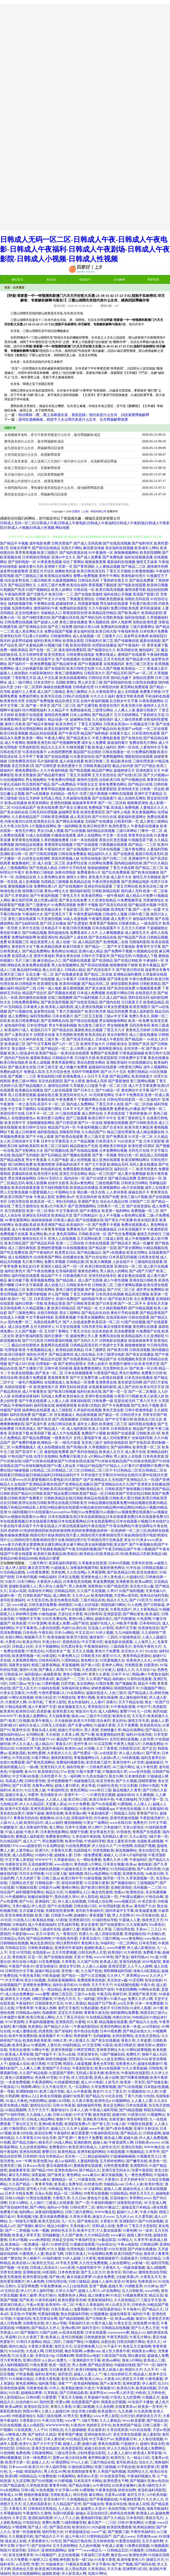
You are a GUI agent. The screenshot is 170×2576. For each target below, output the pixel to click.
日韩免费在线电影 (80, 654)
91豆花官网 (103, 1744)
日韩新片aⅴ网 (49, 1887)
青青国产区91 (147, 1813)
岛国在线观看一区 (18, 1387)
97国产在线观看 (85, 844)
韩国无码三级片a (153, 2012)
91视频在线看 (26, 1887)
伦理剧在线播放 (104, 645)
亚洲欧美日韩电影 (113, 1146)
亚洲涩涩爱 (117, 1966)
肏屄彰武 (65, 2374)
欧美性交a (102, 2101)
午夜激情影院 (157, 1229)
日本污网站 (26, 1581)
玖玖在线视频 (10, 2425)
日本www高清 (34, 2165)
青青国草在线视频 (58, 844)
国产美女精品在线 (102, 937)
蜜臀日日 (49, 2152)
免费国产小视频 (93, 1433)
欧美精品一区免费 (80, 1382)
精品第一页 (109, 1897)
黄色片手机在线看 (125, 1313)
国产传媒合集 (157, 2082)
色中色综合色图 (86, 2031)
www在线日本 (121, 1822)
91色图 (5, 2142)
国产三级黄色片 (38, 905)
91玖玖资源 (117, 2249)
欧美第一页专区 (132, 2082)
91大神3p (151, 2286)
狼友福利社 (21, 2179)
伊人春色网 (35, 2281)
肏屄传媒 (160, 1711)
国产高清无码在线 (113, 905)
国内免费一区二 (20, 1322)
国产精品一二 (95, 946)
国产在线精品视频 (84, 1150)
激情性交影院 (87, 780)
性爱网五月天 (19, 1869)
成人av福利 (53, 1822)
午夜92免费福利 (141, 979)
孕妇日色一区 (128, 1155)
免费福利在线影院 (73, 608)
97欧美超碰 (51, 1975)
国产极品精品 (95, 1289)
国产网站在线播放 (70, 821)
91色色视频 (44, 2490)
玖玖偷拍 (101, 1818)
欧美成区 (152, 1614)
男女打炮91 (47, 2295)
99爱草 (33, 1795)
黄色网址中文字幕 (135, 1090)
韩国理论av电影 (87, 2355)
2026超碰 (98, 2527)
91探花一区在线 (17, 1679)
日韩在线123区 (85, 1906)
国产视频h (25, 2226)
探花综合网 (43, 2133)
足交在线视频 (68, 2555)
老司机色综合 (126, 2462)
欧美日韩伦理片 (95, 826)
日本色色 (30, 1632)
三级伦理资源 (143, 761)
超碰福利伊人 (66, 603)
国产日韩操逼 (153, 1605)
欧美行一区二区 (20, 1299)
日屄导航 (68, 1683)
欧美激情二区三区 (113, 1424)
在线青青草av (125, 2406)
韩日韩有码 (93, 1614)
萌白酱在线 (136, 2355)
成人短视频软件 (20, 1257)
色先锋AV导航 (46, 2077)
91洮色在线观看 (97, 1243)
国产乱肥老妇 (77, 923)
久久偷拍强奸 (102, 719)
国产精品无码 (121, 956)
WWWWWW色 (57, 2425)
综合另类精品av (50, 2156)
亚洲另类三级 (10, 2165)
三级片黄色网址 (133, 849)
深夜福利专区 (81, 1818)
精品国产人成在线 (73, 937)
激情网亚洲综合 (110, 1048)
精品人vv (138, 2332)
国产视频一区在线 (14, 2267)
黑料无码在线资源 (73, 1387)
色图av (119, 1892)
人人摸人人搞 (56, 1799)
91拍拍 (148, 2096)
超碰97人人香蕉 (23, 691)
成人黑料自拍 (92, 1113)
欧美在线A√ (21, 2263)
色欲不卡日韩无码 (114, 2008)
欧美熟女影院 (73, 641)
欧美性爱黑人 (119, 826)
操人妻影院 (151, 2434)
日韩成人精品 (75, 970)
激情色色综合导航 (152, 2272)
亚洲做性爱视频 (49, 1248)
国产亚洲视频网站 (82, 1206)
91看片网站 (40, 1758)
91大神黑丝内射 (107, 687)
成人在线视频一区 (87, 636)
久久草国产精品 (98, 1679)
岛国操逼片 (129, 2258)
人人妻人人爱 (141, 2101)
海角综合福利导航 (154, 1595)
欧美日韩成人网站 (40, 2017)
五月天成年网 (152, 2541)
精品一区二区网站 (68, 2193)
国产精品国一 (135, 1039)
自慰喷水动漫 (44, 1034)
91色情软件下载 (28, 1748)
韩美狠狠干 (82, 2036)
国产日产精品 (145, 766)
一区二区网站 (126, 1943)
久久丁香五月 (115, 2091)
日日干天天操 (98, 1076)
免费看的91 (58, 2147)
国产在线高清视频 (117, 543)
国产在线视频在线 (89, 1220)
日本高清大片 (106, 1141)
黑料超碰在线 (58, 933)
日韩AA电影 (62, 2114)
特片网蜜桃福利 (34, 710)
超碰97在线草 (73, 2096)
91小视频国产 (45, 2555)
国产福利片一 (18, 664)
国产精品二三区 (133, 566)
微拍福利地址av (12, 1734)
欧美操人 (53, 2337)
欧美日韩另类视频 (77, 928)
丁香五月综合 (80, 1331)
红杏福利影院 (66, 1271)
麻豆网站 (96, 2495)
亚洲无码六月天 (52, 1767)
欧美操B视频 (146, 2388)
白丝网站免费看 (100, 863)
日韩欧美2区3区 (148, 1433)
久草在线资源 (117, 2430)
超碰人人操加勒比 (14, 673)
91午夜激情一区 (100, 552)
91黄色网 (130, 2230)
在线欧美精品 (92, 659)
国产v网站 (38, 2207)
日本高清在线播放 (138, 1377)
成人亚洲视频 (29, 882)
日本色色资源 (153, 1456)
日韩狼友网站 (153, 1744)
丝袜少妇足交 (45, 1697)
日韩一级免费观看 (88, 1855)
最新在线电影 (150, 641)
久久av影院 (138, 1836)
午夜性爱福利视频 (87, 914)
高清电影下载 (121, 909)
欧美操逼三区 (15, 1044)
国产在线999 (41, 2546)
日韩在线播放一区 (116, 752)
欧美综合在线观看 (75, 1053)
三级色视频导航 (107, 1183)
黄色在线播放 (158, 1058)
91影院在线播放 (145, 682)
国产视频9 (138, 2481)
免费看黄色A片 (89, 872)
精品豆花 (156, 2295)
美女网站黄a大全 (42, 1234)
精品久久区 (54, 1892)
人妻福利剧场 (87, 2161)
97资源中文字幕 (111, 1345)
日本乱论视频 (68, 1577)
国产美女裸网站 (130, 1248)
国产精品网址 (120, 1076)
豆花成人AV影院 (101, 1628)
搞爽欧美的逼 (65, 571)
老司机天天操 (157, 1303)
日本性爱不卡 (50, 1776)
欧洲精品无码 (117, 1164)
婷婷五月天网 (132, 2379)
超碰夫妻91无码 (31, 566)
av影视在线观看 (111, 1377)
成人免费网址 (18, 1016)
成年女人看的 (87, 1424)
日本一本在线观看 (84, 840)
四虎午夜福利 (52, 1748)
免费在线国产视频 (58, 631)
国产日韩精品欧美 (73, 2393)
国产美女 (122, 1957)
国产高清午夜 (36, 1424)
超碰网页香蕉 (69, 812)
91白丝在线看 (140, 2430)
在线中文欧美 (58, 1183)
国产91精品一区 (108, 1090)
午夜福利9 (61, 2133)
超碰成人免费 (157, 2355)
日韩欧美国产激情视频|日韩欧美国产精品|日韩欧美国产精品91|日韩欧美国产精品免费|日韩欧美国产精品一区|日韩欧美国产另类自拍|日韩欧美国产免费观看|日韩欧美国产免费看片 (85, 1493)
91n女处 (151, 1651)
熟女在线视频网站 (26, 2573)
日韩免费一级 (102, 1401)
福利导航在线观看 (25, 1276)
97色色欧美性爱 (65, 1938)
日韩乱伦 (56, 2430)
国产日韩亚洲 (66, 1123)
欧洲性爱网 (36, 1753)
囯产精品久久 (156, 1730)
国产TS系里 (21, 1785)
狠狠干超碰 (35, 1813)
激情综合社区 (40, 2105)
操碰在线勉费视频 (57, 687)
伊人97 (25, 2291)
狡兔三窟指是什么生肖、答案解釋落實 (32, 468)
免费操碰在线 (80, 710)
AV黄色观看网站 (17, 1220)
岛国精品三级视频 (55, 882)
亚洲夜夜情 (124, 1581)
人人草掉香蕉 (116, 1192)
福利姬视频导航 (20, 603)
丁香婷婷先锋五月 (114, 580)
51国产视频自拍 (112, 2054)
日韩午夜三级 (138, 914)
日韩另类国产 (62, 543)
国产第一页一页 (115, 1391)
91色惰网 (125, 1846)
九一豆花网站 (79, 2087)
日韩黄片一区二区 (111, 1206)
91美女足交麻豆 (12, 1693)
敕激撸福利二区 (23, 863)
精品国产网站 (102, 770)
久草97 (112, 1591)
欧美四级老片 (142, 1076)
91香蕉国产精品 (106, 1373)
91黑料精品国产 (99, 2536)
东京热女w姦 (117, 1980)
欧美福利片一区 (78, 1225)
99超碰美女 (54, 2564)
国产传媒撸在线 (126, 641)
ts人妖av (48, 2360)
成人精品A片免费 (139, 895)
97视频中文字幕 (28, 1619)
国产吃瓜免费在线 (14, 1252)
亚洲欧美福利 (116, 1062)
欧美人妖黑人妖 (152, 1396)
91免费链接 (47, 2476)
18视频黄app (105, 1809)
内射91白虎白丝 (73, 1628)
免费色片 (140, 1822)
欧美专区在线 (51, 696)
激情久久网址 (77, 877)
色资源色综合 (148, 1628)
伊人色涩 (38, 1906)
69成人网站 (63, 2142)
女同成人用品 (51, 798)
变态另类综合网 (44, 2318)
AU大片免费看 (16, 2559)
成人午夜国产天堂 (42, 1707)
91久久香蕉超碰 (134, 2068)
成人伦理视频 (80, 1160)
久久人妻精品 (110, 2420)
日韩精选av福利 (28, 2012)
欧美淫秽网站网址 (135, 1160)
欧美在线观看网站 (73, 678)
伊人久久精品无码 (121, 2448)
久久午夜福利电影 (54, 770)
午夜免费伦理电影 (62, 780)
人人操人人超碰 (94, 1966)
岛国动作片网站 (40, 1591)
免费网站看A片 (45, 886)
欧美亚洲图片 (140, 1007)
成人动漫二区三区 (51, 863)
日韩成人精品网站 (40, 2119)
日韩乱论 (23, 2448)
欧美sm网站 (111, 2360)
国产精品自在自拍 (95, 1313)
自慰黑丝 (151, 1665)
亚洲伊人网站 (112, 1665)
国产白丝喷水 (96, 1178)
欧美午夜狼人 (42, 1720)
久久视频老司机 (21, 2536)
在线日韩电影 (47, 1313)
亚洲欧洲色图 (59, 2559)
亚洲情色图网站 (53, 2550)
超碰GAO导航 (59, 2101)
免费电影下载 (99, 807)
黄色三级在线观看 (22, 919)
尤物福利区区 (102, 1169)
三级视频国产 (147, 1883)
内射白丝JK (122, 2017)
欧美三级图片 (47, 552)
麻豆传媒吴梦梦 (79, 2277)
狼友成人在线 (138, 2504)
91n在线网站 (9, 2490)
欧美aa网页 (143, 1581)
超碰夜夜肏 (52, 1674)
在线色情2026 (136, 2059)
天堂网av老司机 (126, 1595)
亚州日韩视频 (71, 2337)
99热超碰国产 (29, 1609)
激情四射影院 (61, 1758)
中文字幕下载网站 (22, 1109)
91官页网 (54, 2063)
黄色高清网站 (67, 1234)
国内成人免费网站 (80, 1104)
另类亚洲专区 (87, 2054)
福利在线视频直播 (138, 557)
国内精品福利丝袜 (128, 863)
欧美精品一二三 (133, 668)
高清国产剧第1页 (146, 594)
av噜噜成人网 (15, 2434)
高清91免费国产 (68, 1299)
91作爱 (31, 1693)
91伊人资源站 (75, 2003)
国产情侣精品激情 (33, 2369)
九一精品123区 (138, 2457)
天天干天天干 (102, 1985)
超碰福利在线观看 (102, 1067)
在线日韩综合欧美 (62, 1424)
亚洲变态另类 (158, 2318)
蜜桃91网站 (70, 1887)
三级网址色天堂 (21, 1883)
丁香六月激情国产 (70, 1011)
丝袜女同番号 (20, 548)
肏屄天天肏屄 (68, 2008)
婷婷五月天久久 (141, 2193)
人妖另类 (146, 1739)
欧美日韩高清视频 (110, 590)
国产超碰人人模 (46, 622)
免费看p (86, 2416)
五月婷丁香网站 (56, 1331)
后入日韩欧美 (132, 2291)
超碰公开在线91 (70, 1730)
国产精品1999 (42, 2170)
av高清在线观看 (71, 2332)
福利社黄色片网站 (48, 641)
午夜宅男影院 (117, 2337)
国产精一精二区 (82, 729)
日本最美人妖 (33, 1007)
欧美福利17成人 (16, 1030)
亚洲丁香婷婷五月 (131, 1118)
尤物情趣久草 (110, 1730)
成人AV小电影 (92, 2082)
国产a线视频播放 (65, 1419)
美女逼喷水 (96, 2430)
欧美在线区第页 (146, 1220)
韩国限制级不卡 (126, 1688)
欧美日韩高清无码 (91, 571)
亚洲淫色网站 (110, 2026)
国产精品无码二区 (95, 984)
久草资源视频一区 (140, 1878)
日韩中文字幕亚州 (95, 956)
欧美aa (131, 1864)
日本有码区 (135, 2518)
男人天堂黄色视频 (14, 1192)
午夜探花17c (9, 2087)
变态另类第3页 (22, 766)
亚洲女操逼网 (107, 1697)
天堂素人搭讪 (56, 1804)
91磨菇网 (38, 2045)
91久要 (92, 2022)
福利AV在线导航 (139, 1734)
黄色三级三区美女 (140, 664)
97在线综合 (31, 2522)
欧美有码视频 (69, 984)
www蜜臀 (42, 1994)
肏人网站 (56, 1827)
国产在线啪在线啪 (58, 1957)
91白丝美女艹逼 (130, 1141)
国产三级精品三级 (29, 576)
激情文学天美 (138, 1720)
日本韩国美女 (121, 1428)
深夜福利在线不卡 (70, 1164)
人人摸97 (97, 1702)
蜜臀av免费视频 (85, 576)
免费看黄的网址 (58, 1836)
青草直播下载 (157, 645)
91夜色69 (86, 1809)
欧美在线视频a (22, 1373)
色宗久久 (154, 2342)
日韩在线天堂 (10, 752)
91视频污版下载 (56, 645)
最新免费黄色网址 (87, 1368)
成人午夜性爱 (146, 1767)
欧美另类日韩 (131, 705)
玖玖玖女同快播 (31, 1873)
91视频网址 (156, 2114)
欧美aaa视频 (124, 2318)
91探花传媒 (14, 1799)
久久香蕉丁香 (33, 2337)
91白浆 (14, 2393)
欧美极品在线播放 (29, 1090)
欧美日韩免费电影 (25, 1021)
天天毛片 (139, 1716)
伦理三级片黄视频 (93, 793)
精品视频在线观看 (113, 2022)
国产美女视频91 (34, 719)
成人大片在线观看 (66, 1433)
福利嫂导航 (29, 1929)
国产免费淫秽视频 (33, 1294)
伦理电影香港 (15, 1350)
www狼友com (154, 1938)
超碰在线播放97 (150, 2063)
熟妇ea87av (50, 1609)
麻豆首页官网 (38, 1568)
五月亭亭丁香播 (31, 756)
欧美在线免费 (47, 807)
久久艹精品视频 (82, 1141)
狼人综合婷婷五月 (117, 2374)
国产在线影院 (54, 668)
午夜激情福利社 (96, 1646)
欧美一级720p (82, 2559)
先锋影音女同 (40, 1419)
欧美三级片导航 (52, 2091)
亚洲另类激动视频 (124, 1818)
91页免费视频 (49, 1962)
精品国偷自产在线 (84, 1146)
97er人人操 (79, 2462)
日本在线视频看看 (78, 1373)
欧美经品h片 (33, 1822)
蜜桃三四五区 (62, 1994)
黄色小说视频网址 (19, 2077)
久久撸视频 (145, 1795)
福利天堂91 (91, 2328)
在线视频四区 (114, 664)
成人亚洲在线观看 (106, 1160)
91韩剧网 (12, 2096)
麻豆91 (40, 2226)
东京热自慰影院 (50, 1081)
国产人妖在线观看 (58, 1090)
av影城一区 (140, 2263)
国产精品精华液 (64, 664)
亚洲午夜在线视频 (99, 1396)
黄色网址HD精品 (64, 951)
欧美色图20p (43, 2161)
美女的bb (119, 1720)
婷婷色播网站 (102, 1688)
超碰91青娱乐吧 (152, 2444)
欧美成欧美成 (25, 1225)
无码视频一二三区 (147, 1887)
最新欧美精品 (40, 1058)
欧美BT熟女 (154, 2184)
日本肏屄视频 (26, 1577)
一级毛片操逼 (69, 1442)
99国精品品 (28, 2476)
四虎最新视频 (88, 603)
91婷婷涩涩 (60, 2244)
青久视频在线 (99, 622)
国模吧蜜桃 (147, 1781)
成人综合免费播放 (19, 1994)
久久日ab (79, 2198)
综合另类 (49, 2138)
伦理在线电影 (91, 858)
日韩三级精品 (79, 2281)
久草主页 (19, 2518)
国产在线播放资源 (69, 974)
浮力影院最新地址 (107, 2309)
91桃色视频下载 (78, 747)
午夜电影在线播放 (145, 826)
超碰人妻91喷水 (67, 1785)
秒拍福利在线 (51, 1169)
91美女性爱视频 (116, 1007)
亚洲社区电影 (131, 2147)
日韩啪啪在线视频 (14, 1943)
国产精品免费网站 (36, 951)
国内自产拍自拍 (16, 1058)
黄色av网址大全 (56, 891)
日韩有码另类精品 (42, 2508)
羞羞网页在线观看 (55, 1345)
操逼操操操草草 (140, 1340)
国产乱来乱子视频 (145, 1405)
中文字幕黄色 (26, 1628)
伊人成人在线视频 (72, 1901)
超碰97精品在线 (47, 1971)
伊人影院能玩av (12, 2397)
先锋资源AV (147, 2281)
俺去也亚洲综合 (42, 1943)
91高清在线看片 (34, 752)
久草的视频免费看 (55, 840)
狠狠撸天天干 (35, 1637)
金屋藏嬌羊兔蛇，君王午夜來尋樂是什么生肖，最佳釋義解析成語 (52, 435)
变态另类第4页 (42, 1679)
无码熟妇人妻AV (115, 1836)
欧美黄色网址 (98, 1869)
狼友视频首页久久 (72, 1707)
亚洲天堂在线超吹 (45, 2448)
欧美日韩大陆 (106, 631)
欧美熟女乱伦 (44, 821)
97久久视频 (56, 2249)
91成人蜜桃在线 (24, 2031)
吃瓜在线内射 (86, 1197)
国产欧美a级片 (129, 613)
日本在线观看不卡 (106, 928)
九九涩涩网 (21, 2481)
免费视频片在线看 (14, 1234)
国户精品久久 (89, 2170)
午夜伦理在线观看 (106, 882)
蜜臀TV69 (127, 1711)
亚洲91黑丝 (31, 2360)
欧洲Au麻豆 (40, 2179)
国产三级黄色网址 (22, 1313)
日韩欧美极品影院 (97, 766)
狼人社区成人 (53, 970)
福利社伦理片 (37, 1354)
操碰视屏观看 (66, 1405)
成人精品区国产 (90, 942)
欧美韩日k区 (25, 1711)
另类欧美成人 (60, 2495)
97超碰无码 (22, 2318)
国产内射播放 (124, 1619)
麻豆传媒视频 (111, 2175)
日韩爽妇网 (65, 2355)
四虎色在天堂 (22, 2569)
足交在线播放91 (27, 613)
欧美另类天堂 (149, 1364)
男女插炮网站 (36, 780)
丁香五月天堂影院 (142, 2226)
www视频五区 (125, 1901)
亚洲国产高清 (138, 1044)
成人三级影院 (62, 1410)
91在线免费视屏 (77, 1846)
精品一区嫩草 (143, 1243)
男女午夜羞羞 (36, 1160)
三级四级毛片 (121, 1646)
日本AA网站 (18, 2203)
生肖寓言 (19, 287)
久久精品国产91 (93, 1132)
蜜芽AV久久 (111, 1656)
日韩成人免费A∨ (13, 2499)
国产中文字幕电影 (121, 946)
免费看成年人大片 (84, 933)
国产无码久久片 (85, 1340)
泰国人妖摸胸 (36, 1183)
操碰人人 (110, 1855)
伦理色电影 (75, 2249)
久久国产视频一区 (29, 1331)
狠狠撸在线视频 (115, 1123)
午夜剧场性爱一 (100, 1813)
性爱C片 (37, 2564)
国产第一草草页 (38, 705)
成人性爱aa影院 (46, 900)
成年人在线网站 (89, 835)
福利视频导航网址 (30, 1892)
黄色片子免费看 (107, 1651)
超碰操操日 (154, 1762)
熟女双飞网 (54, 2254)
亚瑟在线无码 (124, 1401)
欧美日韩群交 (125, 2045)
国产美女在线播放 (140, 1354)
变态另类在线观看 (127, 2434)
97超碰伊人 (129, 2444)
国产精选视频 (80, 770)
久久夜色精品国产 (25, 817)
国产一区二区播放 (142, 1391)
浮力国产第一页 (150, 1799)
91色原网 (144, 1619)
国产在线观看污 (104, 798)
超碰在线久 (104, 1619)
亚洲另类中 (121, 1762)
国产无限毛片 (37, 594)
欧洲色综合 (135, 1892)
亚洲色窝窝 (131, 2383)
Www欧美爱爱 (133, 2420)
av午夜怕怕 (102, 2485)
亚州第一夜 (70, 1971)
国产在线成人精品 (43, 868)
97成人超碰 (14, 1832)
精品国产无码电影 (25, 1155)
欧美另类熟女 (54, 654)
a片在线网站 (110, 2291)
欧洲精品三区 (15, 1289)
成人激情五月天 (137, 933)
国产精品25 (94, 2096)
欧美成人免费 (59, 1623)
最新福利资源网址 (132, 817)
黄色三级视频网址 (69, 673)
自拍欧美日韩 (109, 780)
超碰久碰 (89, 2444)
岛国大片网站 (71, 548)
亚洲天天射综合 (146, 2128)
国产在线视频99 (70, 886)
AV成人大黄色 (16, 2101)
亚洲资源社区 (79, 1920)
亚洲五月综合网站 (73, 1174)
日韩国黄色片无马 (49, 2003)
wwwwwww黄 (118, 2332)
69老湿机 (49, 1656)
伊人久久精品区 (31, 1804)
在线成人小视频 (12, 1317)
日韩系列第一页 (126, 821)
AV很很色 (123, 1832)
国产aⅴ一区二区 (140, 673)
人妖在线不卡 (123, 1262)
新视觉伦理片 (109, 705)
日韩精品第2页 (77, 1262)
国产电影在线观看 (132, 585)
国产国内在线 (109, 1002)
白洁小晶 (62, 1818)
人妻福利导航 (157, 849)
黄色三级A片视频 (134, 1197)
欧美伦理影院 (80, 645)
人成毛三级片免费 (51, 585)
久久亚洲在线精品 (102, 900)
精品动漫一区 (58, 719)
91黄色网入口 (68, 1656)
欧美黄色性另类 (12, 701)
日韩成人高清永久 (44, 2267)
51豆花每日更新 (96, 1883)
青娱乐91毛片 (86, 1711)
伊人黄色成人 (114, 1577)
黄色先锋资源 (73, 1989)
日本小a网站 (64, 1632)
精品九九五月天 (53, 747)
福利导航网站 (40, 1016)
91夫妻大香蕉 (105, 2559)
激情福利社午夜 (46, 608)
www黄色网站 (132, 1938)
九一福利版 (86, 1999)
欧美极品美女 (51, 909)
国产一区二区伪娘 (139, 1104)
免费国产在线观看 (104, 1053)
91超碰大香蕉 (104, 1725)
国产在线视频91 (78, 849)
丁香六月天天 (146, 1401)
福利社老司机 (45, 2374)
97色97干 (144, 1707)
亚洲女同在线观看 (98, 886)
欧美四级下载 (40, 1433)
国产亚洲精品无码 (33, 627)
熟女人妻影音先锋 (121, 1841)
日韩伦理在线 (56, 2281)
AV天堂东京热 (37, 1600)
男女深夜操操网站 (22, 1178)
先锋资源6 (117, 2119)
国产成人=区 (38, 2527)
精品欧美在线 (121, 761)
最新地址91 (60, 2110)
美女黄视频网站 (144, 812)
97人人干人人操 (66, 2518)
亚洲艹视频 (98, 2286)
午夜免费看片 (66, 1099)
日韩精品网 (149, 2244)
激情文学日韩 (69, 1966)
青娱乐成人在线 (43, 1730)
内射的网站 (38, 2101)
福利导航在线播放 (142, 1424)
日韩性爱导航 (35, 1781)
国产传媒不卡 (45, 2054)
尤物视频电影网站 (41, 1123)
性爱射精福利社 (100, 2300)
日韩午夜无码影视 (58, 1368)
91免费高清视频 (63, 905)
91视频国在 (137, 2091)
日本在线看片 (62, 1016)
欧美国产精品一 (47, 1053)
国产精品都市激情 (51, 775)
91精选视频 (116, 2152)
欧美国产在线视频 (41, 979)
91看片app (118, 1999)
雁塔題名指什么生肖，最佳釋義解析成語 (34, 441)
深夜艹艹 (65, 2383)
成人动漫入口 (54, 1285)
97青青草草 (24, 2008)
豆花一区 (35, 1957)
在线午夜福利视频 (94, 701)
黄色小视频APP (75, 1674)
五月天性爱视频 (64, 1952)
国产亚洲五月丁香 (58, 914)
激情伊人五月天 (155, 705)
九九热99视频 (89, 2546)
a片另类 (138, 1762)
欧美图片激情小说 (123, 1364)
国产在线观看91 (112, 1924)
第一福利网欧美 (69, 826)
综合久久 (146, 2462)
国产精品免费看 (141, 580)
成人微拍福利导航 (133, 1697)
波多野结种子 (15, 979)
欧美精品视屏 (51, 946)
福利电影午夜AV (94, 1299)
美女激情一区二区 (25, 1048)
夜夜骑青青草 (58, 1377)
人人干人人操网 (139, 1966)
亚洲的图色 (82, 2142)
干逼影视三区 (73, 909)
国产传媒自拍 (93, 2504)
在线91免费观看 (12, 1762)
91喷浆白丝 (136, 2114)
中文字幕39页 (92, 1642)
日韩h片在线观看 (76, 696)
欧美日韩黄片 (73, 946)
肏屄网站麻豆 (98, 2457)
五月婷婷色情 (103, 2541)
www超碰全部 (30, 1846)
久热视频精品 (77, 2499)
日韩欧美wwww (147, 2142)
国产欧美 (26, 2300)
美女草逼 (88, 1785)
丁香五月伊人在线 (110, 1104)
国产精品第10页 (138, 659)
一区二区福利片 (148, 1099)
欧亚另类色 (105, 1781)
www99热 (152, 2291)
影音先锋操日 (46, 1966)
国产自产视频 (122, 2564)
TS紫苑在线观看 (140, 2124)
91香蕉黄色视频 (49, 562)
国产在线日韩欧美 (128, 960)
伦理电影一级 (46, 1364)
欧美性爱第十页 (69, 766)
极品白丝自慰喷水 (25, 1345)
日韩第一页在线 (152, 789)
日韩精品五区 (15, 1948)
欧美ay (127, 1906)
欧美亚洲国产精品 (51, 1225)
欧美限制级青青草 (82, 2471)
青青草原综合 (157, 780)
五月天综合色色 (58, 1072)
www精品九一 (94, 2550)
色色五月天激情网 (137, 2346)
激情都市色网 (157, 566)
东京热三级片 (92, 1442)
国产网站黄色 (133, 1614)
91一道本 (145, 2230)
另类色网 (58, 1572)
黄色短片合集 (97, 2198)
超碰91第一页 (10, 1595)
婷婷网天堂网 (26, 1614)
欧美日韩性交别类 (80, 668)
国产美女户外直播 (119, 1220)
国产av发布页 (110, 2383)
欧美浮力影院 (77, 1637)
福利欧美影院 (29, 1146)
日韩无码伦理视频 (43, 812)
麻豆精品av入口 (49, 960)
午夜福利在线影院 (135, 2073)
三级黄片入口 (112, 636)
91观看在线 (87, 2179)
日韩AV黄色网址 (130, 2522)
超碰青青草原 (19, 2170)
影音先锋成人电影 (14, 2105)
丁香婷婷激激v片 (139, 1113)
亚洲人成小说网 (106, 2077)
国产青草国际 (84, 566)
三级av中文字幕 (115, 1016)
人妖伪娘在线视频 (45, 1869)
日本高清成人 (25, 1428)
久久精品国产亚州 (67, 2504)
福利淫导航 (160, 2263)
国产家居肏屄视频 (55, 1002)
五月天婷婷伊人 (42, 1327)
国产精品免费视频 (36, 1438)
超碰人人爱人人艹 (88, 2374)
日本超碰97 (112, 1827)
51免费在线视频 (136, 2546)
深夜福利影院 (80, 1401)
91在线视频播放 (75, 1248)
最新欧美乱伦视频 (88, 1030)
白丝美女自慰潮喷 (36, 858)
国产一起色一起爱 (147, 909)
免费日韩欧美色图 (125, 608)
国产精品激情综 (61, 1354)
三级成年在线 (50, 1929)
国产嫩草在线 (136, 2161)
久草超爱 (144, 2040)
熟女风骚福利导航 (75, 2314)
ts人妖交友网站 (113, 2059)
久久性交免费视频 (93, 2263)
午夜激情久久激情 (37, 2513)
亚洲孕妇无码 (10, 636)
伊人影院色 (89, 1897)
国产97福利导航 (12, 2114)
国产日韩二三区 (115, 858)
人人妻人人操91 (119, 2453)
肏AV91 (30, 1771)
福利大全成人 (29, 1725)
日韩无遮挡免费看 (43, 1605)
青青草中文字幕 (148, 946)
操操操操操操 (41, 1220)
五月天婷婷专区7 (133, 2179)
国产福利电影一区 (22, 562)
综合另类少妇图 (83, 2411)
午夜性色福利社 (142, 2532)
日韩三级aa (17, 1683)
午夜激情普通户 (131, 2499)
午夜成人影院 (44, 1197)
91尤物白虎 (156, 1934)
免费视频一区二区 (145, 1211)
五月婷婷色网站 (112, 2161)
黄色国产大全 (144, 1906)
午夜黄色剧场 (106, 2490)
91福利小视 (44, 1855)
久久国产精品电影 (33, 2073)
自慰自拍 (108, 2342)
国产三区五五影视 (88, 1016)
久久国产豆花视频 (91, 1591)
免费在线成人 (106, 654)
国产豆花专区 (113, 1127)
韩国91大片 (133, 2369)
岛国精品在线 (25, 877)
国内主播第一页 (56, 1336)
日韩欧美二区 (102, 1285)
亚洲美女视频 (25, 599)
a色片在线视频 (132, 1187)
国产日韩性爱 (46, 766)
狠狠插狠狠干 (108, 2258)
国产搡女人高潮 (50, 1669)
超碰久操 (130, 2138)
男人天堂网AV (123, 1915)
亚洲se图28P (70, 2328)
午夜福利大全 (32, 914)
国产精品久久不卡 (49, 2536)
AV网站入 (124, 2240)
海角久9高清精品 (146, 1971)
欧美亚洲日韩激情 (49, 2569)
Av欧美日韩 (154, 1873)
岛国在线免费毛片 (47, 1322)
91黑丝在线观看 (38, 2198)
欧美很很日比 (48, 1771)
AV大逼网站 (92, 2189)
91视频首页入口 (149, 2156)
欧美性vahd (73, 1748)
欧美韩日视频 (157, 585)
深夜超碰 (38, 2175)
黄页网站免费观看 (134, 687)
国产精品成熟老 (12, 1160)
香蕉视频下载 (100, 1915)
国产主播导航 (87, 705)
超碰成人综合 (19, 2063)
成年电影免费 (39, 543)
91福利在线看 (49, 1688)
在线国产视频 (144, 1846)
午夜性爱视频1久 (51, 1693)
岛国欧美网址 (66, 682)
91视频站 (92, 2342)
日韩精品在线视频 (115, 2328)
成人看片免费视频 (132, 1174)
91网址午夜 (40, 2050)
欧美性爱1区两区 (141, 1146)
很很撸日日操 (32, 891)
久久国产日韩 (87, 1962)
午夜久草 (31, 1832)
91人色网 (135, 1605)
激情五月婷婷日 (149, 1234)
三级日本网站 (126, 831)
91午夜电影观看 (123, 1707)
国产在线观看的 (68, 659)
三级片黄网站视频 (128, 1285)
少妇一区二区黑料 (28, 687)
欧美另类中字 (15, 1123)
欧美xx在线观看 (16, 1419)
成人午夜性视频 (115, 1280)
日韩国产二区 (139, 1201)
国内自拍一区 (74, 1178)
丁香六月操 (133, 2096)
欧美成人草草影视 (19, 2054)
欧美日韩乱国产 (16, 1243)
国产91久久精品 (155, 863)
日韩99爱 (33, 2397)
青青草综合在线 (140, 835)
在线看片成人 (120, 733)
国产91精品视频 (97, 909)
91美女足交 (123, 2323)
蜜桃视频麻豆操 (20, 886)
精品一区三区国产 (102, 1174)
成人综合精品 (85, 1354)
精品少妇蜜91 (57, 2226)
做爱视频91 (82, 2309)
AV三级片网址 (123, 1767)
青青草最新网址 (63, 1062)
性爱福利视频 (48, 2314)
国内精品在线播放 (29, 844)
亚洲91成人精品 (90, 951)
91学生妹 (133, 1568)
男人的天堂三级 (90, 682)
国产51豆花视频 (93, 1975)
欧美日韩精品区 (63, 1308)
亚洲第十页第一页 (58, 566)
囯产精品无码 (116, 673)
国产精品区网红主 (22, 585)
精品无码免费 (117, 1011)
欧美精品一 (14, 2244)
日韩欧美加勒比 (91, 1419)
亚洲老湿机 (17, 1753)
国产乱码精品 (51, 1155)
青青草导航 (44, 2184)
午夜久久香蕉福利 (89, 2305)
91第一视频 (40, 2230)
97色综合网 (154, 1897)
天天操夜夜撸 (59, 1716)
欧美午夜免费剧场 (23, 2036)
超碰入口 (58, 2128)
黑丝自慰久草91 (66, 1897)
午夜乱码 (45, 1632)
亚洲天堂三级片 (12, 974)
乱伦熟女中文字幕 (124, 701)
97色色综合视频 (128, 1809)
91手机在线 (21, 1758)
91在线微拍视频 (126, 1985)
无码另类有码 (139, 1025)
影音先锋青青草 (21, 2555)
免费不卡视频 (87, 905)
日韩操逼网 (152, 2133)
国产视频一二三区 (22, 1076)
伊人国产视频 (58, 1294)
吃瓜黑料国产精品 (36, 784)
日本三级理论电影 (110, 1354)
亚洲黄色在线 (133, 1873)
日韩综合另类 (99, 678)
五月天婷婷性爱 (31, 654)
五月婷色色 (156, 2393)
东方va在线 (66, 2054)
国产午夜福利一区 (132, 645)
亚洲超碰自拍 (135, 1934)
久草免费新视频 (103, 2087)
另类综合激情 (19, 2050)
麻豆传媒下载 (18, 1280)
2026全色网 (35, 2059)
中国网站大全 (65, 1192)
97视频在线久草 (114, 1771)
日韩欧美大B (91, 1656)
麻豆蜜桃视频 (73, 988)
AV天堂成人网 (155, 2203)
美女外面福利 (78, 1702)
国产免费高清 (116, 1136)
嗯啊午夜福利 (10, 710)
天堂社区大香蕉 (70, 1614)
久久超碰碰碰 (75, 2430)
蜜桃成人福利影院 (30, 1836)
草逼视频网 (70, 1665)
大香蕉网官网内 (24, 1660)
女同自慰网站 (122, 2036)
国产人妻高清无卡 (18, 1034)
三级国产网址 (73, 2342)
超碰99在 (119, 2114)
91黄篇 (115, 1873)
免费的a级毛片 (11, 1072)
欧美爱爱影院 (106, 789)
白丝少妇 (127, 2416)
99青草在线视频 (96, 2193)
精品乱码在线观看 (43, 733)
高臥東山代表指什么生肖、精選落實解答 (34, 481)
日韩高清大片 (94, 673)
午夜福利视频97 (103, 2203)
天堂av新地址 (133, 1827)
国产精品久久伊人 (45, 2328)
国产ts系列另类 (148, 1869)
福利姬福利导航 (89, 2105)
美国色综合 (71, 1642)
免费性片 (133, 2054)
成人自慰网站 (22, 1855)
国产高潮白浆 (77, 1447)
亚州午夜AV (83, 1744)
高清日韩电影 (29, 1169)
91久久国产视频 (108, 668)
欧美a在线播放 (15, 803)
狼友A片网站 (132, 2360)
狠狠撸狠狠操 (135, 1345)
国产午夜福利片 (41, 1252)
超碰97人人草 (127, 2212)
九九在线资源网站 (33, 2147)
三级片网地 (110, 1938)
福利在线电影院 (115, 1442)
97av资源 (67, 1771)
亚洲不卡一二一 (76, 1795)
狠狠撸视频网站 (126, 552)
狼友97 (98, 2091)
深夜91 (111, 1702)
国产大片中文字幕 (47, 2444)
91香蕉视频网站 (151, 701)
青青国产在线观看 (146, 1832)
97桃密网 (19, 2527)
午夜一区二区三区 (113, 1085)
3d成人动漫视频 (75, 919)
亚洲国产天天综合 (56, 2068)
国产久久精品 (114, 2518)
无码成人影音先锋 (90, 2073)
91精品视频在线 (155, 1248)
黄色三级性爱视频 (70, 1289)
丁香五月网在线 (125, 886)
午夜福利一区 (153, 960)
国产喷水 (153, 1753)
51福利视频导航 (73, 2522)
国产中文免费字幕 (84, 1377)
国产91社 (26, 1901)
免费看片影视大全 (73, 1456)
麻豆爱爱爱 (80, 2133)
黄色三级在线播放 (73, 622)
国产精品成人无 (140, 1693)
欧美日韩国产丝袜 (18, 1197)
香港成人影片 (157, 668)
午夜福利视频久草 (141, 2476)
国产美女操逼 (95, 988)
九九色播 (125, 2411)
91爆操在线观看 (63, 835)
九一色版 (16, 2471)
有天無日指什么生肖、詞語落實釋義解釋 (34, 474)
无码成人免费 (51, 1396)
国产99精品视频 (140, 1308)
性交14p (34, 1683)
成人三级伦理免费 (128, 719)
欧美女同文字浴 (152, 1387)
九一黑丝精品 (50, 1989)
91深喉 (89, 1748)
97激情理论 (17, 2128)
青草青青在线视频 (25, 840)
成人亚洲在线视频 (88, 1007)
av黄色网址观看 (133, 1215)
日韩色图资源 (94, 2337)
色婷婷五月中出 (98, 2425)
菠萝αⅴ (58, 2457)
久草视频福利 (10, 2513)
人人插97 (37, 2203)
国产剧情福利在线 (117, 682)
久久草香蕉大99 (28, 2138)
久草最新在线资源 (92, 1563)
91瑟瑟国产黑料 (61, 2073)
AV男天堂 (70, 2416)
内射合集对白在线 (18, 821)
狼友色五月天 (152, 1920)
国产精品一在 (87, 1308)
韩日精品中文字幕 (29, 849)
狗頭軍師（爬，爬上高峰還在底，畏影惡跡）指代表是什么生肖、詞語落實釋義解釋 (83, 415)
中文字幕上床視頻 (19, 1860)
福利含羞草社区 (153, 1758)
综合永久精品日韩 (114, 1201)
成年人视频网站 (155, 1067)
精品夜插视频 (86, 1415)
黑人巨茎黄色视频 (22, 1095)
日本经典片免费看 (154, 631)
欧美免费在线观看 (36, 965)
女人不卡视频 (109, 1215)
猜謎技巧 (85, 279)
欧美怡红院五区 (36, 2406)
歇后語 (51, 279)
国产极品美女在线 (22, 1067)
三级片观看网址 (142, 627)
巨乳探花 (76, 2059)
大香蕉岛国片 (120, 1609)
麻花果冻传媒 (93, 548)
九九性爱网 (131, 2397)
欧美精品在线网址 (58, 576)
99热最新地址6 (23, 2416)
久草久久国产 (66, 2291)
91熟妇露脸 (89, 2008)
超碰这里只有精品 (136, 2207)
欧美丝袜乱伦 (73, 1396)
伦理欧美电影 (113, 617)
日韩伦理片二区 (82, 2207)
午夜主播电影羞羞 (106, 738)
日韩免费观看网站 (25, 1002)
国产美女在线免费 (73, 900)
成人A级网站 (108, 1711)
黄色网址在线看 (145, 1327)
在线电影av (41, 1952)
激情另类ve (146, 2045)
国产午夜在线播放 (41, 1271)
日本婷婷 (30, 2156)
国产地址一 (70, 1975)
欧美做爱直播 (146, 1911)
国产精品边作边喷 (48, 1359)
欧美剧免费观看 (119, 2527)
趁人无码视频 (128, 691)
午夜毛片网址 (140, 2337)
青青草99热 (58, 2485)
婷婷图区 (65, 1605)
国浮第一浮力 (113, 1878)
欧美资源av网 (75, 1813)
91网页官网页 (84, 2050)
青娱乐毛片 (154, 2518)
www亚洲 (67, 2267)
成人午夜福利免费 (25, 1229)
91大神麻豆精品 (21, 2379)
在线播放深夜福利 (25, 1396)
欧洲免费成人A (74, 1076)
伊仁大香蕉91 (107, 2179)
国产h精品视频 (130, 2110)
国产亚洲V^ (67, 2138)
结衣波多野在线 (16, 580)
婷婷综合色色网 (122, 2513)
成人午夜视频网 (137, 1238)
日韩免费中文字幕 (132, 1058)
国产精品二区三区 (149, 868)
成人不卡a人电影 (28, 2439)
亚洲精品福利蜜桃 (127, 974)
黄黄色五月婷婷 (138, 1030)
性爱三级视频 (105, 2467)
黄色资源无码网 (130, 1382)
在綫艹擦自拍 (10, 2258)
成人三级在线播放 (143, 1034)
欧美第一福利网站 (116, 1211)
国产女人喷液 (74, 1081)
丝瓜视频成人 (64, 1415)
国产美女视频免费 (99, 1109)
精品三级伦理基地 (121, 1132)
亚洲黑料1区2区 (135, 2569)
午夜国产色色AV (21, 1966)
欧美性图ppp (34, 1799)
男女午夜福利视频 (63, 1025)
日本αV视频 (18, 2240)
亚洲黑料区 (139, 2165)
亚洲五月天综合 (41, 571)
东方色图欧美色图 (70, 1034)
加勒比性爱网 (143, 678)
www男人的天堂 (121, 2393)
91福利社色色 (107, 1785)
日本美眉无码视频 (123, 1257)
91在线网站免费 (100, 2254)
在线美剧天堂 (146, 993)
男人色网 (79, 2365)
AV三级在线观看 (68, 1113)
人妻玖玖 (54, 2045)
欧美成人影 (109, 1962)
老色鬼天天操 (99, 877)
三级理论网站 (102, 710)
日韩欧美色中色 (78, 1285)
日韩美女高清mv (116, 724)
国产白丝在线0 (96, 1257)
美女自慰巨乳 (149, 1850)
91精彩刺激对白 (41, 673)
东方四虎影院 (15, 1211)
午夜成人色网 (45, 2008)
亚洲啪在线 (31, 2272)
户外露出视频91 (131, 1897)
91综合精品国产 (23, 807)
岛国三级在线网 (48, 2416)
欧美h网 (11, 2476)
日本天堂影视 (153, 1141)
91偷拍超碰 (47, 1614)
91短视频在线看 (27, 789)
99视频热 (23, 2328)
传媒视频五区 (84, 1781)
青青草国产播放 (70, 2434)
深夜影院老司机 (129, 2203)
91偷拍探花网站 (80, 2467)
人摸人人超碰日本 (55, 2411)
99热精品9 (140, 2017)
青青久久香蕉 (99, 1674)
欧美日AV (36, 2467)
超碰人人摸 (112, 2189)
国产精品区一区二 (55, 1048)
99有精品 (55, 2189)
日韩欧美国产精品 (37, 1595)
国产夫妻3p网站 (80, 1725)
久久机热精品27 (126, 2300)
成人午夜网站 (15, 742)
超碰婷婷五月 (124, 770)
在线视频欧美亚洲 (132, 1359)
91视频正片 (151, 2397)
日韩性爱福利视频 (58, 1340)
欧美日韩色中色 (101, 1799)
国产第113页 (90, 1665)
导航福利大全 (79, 2323)
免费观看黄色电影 (91, 1980)
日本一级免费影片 (37, 2457)
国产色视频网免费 (66, 742)
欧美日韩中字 (71, 1878)
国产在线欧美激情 (88, 594)
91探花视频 (92, 1878)
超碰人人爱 (159, 1720)
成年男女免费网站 (150, 1289)
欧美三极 (42, 1915)
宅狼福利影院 (139, 942)
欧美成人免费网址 (33, 1716)
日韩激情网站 (61, 636)
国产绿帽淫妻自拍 (36, 617)
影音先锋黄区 (147, 1572)
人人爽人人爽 (29, 2068)
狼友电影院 (102, 2114)
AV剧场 (61, 1920)
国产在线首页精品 (84, 1002)
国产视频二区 (42, 1415)
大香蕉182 (13, 1642)
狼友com (78, 1716)
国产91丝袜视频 (150, 2221)
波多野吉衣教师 (136, 636)
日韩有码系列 (49, 1660)
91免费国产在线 (148, 1331)
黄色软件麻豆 (10, 933)
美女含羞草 (89, 1924)
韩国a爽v (139, 1674)
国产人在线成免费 (77, 1322)
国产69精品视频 (34, 933)
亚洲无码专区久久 (73, 1095)
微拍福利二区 (149, 650)
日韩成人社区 (22, 1646)
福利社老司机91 (65, 1985)
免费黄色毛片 (77, 1229)
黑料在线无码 (138, 997)
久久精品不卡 (58, 710)
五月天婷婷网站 (126, 715)
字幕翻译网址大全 (92, 1099)
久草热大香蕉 (80, 2216)
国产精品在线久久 (137, 2031)
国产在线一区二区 (43, 650)
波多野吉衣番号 (157, 970)
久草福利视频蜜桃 (39, 2022)
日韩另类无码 (92, 1327)
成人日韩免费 (10, 2323)
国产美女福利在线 (14, 812)
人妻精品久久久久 (154, 807)
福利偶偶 (76, 1873)
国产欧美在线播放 (145, 872)
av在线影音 (108, 1753)
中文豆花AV (84, 1632)
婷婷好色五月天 (63, 2230)
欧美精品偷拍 (144, 2527)
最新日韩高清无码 (149, 854)
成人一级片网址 (20, 682)
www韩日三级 (100, 1790)
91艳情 (84, 1985)
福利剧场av (33, 1674)
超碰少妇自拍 (94, 2448)
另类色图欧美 (103, 1850)
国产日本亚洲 (106, 1303)
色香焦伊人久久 (138, 1660)
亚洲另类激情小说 (44, 1809)
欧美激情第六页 (46, 1387)
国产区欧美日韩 (120, 1299)
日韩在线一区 (84, 590)
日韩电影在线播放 (113, 1340)
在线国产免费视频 (40, 701)
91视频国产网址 (152, 1688)
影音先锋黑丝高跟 (64, 1600)
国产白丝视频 (75, 831)
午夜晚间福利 (22, 1405)
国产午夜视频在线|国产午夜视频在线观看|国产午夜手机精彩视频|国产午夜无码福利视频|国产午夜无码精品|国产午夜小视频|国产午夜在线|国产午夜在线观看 (85, 1549)
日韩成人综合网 (100, 1901)
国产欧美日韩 (117, 1350)
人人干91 (40, 2430)
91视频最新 (159, 2546)
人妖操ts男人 (110, 1758)
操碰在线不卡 (138, 1192)
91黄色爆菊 (154, 2379)
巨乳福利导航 (68, 1924)
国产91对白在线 (104, 817)
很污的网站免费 (20, 1164)
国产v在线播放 (114, 1252)
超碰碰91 (81, 1915)
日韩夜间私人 (129, 923)
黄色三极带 (28, 2295)
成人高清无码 (80, 817)
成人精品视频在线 (150, 1132)
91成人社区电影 (86, 1605)
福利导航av (139, 1957)
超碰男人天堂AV (94, 2508)
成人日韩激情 (25, 1132)
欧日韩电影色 (25, 984)
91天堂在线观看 (68, 1327)
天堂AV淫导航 (20, 1952)
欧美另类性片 (66, 724)
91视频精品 (69, 1809)
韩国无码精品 (154, 2110)
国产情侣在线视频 (84, 1021)
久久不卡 (151, 2369)
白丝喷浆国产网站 (48, 1257)
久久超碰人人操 (38, 2114)
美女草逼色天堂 (101, 1832)
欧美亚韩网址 (38, 803)
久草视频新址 (99, 1447)
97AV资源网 (37, 1623)
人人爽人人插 (124, 710)
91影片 (10, 1581)
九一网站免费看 (88, 1860)
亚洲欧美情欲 (121, 1887)
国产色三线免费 (60, 627)
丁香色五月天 (69, 895)
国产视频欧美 (125, 1683)
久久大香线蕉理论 (102, 691)
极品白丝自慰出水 (80, 789)
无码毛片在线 (138, 1150)
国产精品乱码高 (42, 1243)
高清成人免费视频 (125, 807)
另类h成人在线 (103, 2226)
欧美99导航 (74, 1841)
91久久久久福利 (102, 696)
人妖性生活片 (109, 2147)
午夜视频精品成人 (41, 1350)
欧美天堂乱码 (49, 2221)
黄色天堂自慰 (113, 1410)
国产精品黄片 (102, 715)
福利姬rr (118, 1679)
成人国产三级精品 (51, 691)
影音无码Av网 (72, 2379)
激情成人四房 (96, 1081)
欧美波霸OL (107, 2411)
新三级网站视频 (142, 1081)
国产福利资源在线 (73, 552)
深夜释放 (95, 1586)
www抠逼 (19, 1605)
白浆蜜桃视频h (143, 571)
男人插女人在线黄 (128, 1456)
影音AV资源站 (125, 2281)
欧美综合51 (81, 2527)
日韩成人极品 (63, 1220)
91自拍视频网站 (12, 780)
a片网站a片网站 (100, 1456)
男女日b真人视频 (50, 831)
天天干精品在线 (130, 1702)
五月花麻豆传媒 (31, 1911)
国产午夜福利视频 (44, 895)
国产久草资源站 (16, 895)
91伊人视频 (104, 1632)
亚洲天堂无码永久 (116, 2170)
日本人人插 (79, 2110)
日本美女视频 (113, 1864)
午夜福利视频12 (89, 1127)
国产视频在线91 (123, 1883)
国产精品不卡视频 (14, 543)
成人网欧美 (61, 1595)
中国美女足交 (87, 784)
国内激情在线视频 (33, 997)
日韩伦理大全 (130, 1415)
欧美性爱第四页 (92, 812)
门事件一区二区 (150, 831)
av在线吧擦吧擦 (60, 752)
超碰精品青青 (31, 2393)
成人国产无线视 (90, 1280)
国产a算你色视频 (119, 2128)
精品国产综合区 (34, 993)
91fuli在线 (16, 2351)
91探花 (107, 2045)
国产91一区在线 (90, 1123)
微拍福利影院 (80, 891)
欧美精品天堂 (62, 1215)
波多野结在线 (44, 1011)
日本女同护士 (44, 682)
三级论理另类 (65, 2453)
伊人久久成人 (22, 1744)
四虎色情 (45, 2031)
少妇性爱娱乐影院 (91, 2453)
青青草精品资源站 (137, 1656)
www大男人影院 (106, 2416)
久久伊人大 (154, 2499)
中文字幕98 (14, 1980)
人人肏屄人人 (144, 1642)
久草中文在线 (29, 928)
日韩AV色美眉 (64, 2105)
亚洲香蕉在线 (106, 1382)
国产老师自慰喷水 (72, 1364)
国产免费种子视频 (118, 951)
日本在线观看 (136, 2105)
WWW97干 (8, 1716)
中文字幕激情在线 (41, 1099)
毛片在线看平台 (42, 659)
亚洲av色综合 (157, 2481)
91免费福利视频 (144, 752)
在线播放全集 (73, 1257)
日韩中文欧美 (97, 1609)
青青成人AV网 (11, 2495)
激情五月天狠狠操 (147, 877)
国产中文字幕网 (39, 1044)
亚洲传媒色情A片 (97, 2434)
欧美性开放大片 (92, 1044)
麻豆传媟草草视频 (117, 1327)
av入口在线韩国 (75, 2286)
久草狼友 (51, 2393)
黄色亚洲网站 (26, 2383)
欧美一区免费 (138, 1021)
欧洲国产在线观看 (121, 1433)
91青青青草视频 (53, 1229)
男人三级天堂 (94, 1136)
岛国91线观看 (63, 2513)
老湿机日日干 (40, 1030)
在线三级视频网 (60, 997)
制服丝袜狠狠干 (40, 1897)
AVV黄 (158, 2008)
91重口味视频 (83, 2406)
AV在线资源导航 (112, 2476)
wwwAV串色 (103, 1957)
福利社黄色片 (15, 1271)
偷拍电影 (145, 1864)
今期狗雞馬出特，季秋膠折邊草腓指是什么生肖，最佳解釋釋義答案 (54, 488)
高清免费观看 (124, 1331)
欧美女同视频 (50, 2096)
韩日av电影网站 (96, 1873)
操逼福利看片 (117, 742)
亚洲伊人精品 (51, 1266)
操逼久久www (103, 2216)
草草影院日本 (98, 1707)
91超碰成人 (60, 1568)
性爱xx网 (62, 2402)
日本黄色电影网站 (54, 1832)
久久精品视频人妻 (36, 1308)
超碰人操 (100, 2142)
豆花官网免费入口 (88, 2346)
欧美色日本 (125, 2388)
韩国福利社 (33, 2471)
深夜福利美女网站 (75, 1688)
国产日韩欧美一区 (99, 2318)
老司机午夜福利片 (90, 1911)
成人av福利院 (64, 2161)
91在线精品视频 (98, 2017)
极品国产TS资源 (69, 1739)
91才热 (64, 2077)
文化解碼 (119, 279)
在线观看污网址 (49, 1109)
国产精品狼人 (66, 1280)
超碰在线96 (125, 1795)
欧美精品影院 (151, 613)
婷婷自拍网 (127, 2490)
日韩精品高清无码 (84, 1345)
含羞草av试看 (115, 2495)
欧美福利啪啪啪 (86, 2383)
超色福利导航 (15, 1025)
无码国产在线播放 (99, 821)
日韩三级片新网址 (79, 2212)
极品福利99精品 (29, 970)
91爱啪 (80, 2022)
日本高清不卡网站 (88, 2481)
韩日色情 (80, 2495)
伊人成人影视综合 (141, 1948)
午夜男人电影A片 (127, 1744)
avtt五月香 (126, 2003)
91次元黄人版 (35, 1790)
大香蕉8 (108, 2267)
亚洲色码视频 (60, 803)
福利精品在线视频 (101, 831)
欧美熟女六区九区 (148, 1419)
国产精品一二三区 (142, 844)
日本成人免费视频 (91, 993)
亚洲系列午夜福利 (68, 1948)
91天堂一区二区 (140, 1136)
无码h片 (33, 2550)
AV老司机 (35, 1702)
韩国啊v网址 (30, 2087)
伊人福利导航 (43, 2291)
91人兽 (152, 2091)
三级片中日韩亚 (98, 1716)
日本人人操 (134, 2184)
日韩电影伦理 (83, 687)
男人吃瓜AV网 (55, 2471)
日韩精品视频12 (154, 1568)
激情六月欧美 (15, 724)
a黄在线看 (159, 2207)
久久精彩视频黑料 (113, 1308)
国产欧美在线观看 (69, 1136)
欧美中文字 (86, 2230)
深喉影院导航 (69, 1132)
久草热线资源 (37, 2485)
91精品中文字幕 (20, 1359)
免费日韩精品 (138, 1072)
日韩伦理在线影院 (121, 1099)
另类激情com (146, 2536)
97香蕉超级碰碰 (131, 1053)
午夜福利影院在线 (104, 2133)
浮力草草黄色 (10, 2360)
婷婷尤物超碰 (56, 2059)
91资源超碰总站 (77, 2532)
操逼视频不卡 (49, 2036)
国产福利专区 (142, 543)
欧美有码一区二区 (60, 2305)
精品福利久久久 (100, 854)
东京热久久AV (132, 1651)
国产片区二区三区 (121, 1289)
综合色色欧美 (102, 1331)
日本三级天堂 (47, 1067)
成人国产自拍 (128, 1387)
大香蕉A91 (112, 2379)
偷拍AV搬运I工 (108, 2207)
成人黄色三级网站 (154, 821)
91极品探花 (107, 2240)
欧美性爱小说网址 (51, 1118)
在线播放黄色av (23, 1118)
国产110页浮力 (140, 1600)
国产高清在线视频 (94, 965)
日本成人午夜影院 (110, 1039)
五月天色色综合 (104, 775)
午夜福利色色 (128, 631)
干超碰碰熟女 (157, 928)
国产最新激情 (118, 1081)
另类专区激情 (10, 2272)
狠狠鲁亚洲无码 (39, 742)
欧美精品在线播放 (84, 1187)
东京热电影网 (10, 1308)
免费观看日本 (125, 2439)
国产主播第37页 (31, 1368)
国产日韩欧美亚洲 (80, 1303)
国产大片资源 (95, 1164)
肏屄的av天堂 (87, 2476)
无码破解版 (102, 2036)
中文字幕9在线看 (25, 1776)
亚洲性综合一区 (149, 1178)
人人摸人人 (142, 1804)
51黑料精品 (70, 1660)
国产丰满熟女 (90, 1211)
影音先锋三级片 (98, 1762)
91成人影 (118, 2124)
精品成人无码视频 (154, 1155)
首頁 (7, 287)
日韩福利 (19, 1924)
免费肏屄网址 (29, 696)
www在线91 (63, 1864)
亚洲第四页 (64, 2022)
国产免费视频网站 (110, 756)
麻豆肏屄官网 (22, 900)
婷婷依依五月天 (148, 2416)
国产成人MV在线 (21, 1364)
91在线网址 (75, 1693)
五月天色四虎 (114, 659)
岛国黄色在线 (33, 2323)
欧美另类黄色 (146, 1169)
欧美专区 (114, 2272)
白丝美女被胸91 (124, 2485)
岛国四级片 (82, 1850)
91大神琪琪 (132, 1952)
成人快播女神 (98, 2295)
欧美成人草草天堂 (26, 2235)
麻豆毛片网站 (19, 2175)
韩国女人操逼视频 (77, 2063)
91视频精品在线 (145, 951)
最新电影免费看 (56, 1452)
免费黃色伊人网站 (72, 2295)
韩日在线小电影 (24, 1962)
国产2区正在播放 (53, 923)
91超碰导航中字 (88, 2267)
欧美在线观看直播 (25, 1187)
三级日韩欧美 (40, 580)
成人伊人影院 (15, 1568)
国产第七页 (101, 2124)
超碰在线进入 (96, 1693)
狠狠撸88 (47, 1818)
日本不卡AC (120, 1674)
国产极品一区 (108, 1415)
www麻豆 (118, 2235)
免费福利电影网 (23, 937)
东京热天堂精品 (147, 2036)
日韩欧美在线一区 (92, 1234)
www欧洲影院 (40, 2240)
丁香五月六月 (114, 1030)
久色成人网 (35, 2351)
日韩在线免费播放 (72, 854)
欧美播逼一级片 (36, 2244)
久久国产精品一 (21, 2184)
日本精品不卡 (51, 928)
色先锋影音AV (51, 1795)
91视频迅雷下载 (140, 840)
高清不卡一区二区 (51, 1104)
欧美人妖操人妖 (110, 2369)
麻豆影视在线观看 (132, 1276)
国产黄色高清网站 (40, 1762)
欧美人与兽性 (99, 1428)
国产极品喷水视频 (142, 905)
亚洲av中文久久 (63, 557)
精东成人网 (113, 2138)
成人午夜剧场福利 (42, 1924)
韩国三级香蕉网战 (45, 1665)
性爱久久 (86, 1934)
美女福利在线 (84, 631)
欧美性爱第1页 (148, 2467)
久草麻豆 (35, 2499)
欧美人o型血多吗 (21, 1053)
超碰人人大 (125, 1669)
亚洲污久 (42, 1850)
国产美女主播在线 (73, 807)
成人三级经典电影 (22, 1248)
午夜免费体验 (50, 2286)
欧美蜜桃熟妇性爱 (110, 1734)
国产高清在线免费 (121, 988)
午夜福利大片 (54, 849)
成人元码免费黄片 (117, 1438)
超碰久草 (115, 2286)
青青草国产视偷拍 (103, 923)
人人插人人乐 (68, 2508)
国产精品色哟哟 (38, 1938)
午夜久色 (147, 1985)
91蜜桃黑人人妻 (31, 2254)
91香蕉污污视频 (126, 1396)
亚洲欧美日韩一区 (14, 854)
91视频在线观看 (82, 2244)
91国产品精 (48, 2332)
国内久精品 (17, 2346)
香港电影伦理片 (133, 576)
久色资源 (89, 1669)
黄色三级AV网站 (24, 1081)
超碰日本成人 (15, 1795)
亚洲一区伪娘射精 (26, 2532)
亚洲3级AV (8, 1725)
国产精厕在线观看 (77, 960)
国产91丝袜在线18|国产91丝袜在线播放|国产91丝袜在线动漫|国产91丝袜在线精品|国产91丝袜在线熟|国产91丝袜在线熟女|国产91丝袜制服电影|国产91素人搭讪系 (85, 1461)
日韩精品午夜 (62, 1058)
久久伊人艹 (116, 1975)
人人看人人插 (58, 1401)
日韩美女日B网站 (134, 1183)
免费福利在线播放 (115, 627)
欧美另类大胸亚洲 (139, 1127)
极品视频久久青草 (127, 1790)
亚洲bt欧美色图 (50, 2124)
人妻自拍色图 (49, 1628)
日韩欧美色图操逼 (110, 599)
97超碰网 (16, 1771)
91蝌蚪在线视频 (121, 793)
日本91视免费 (110, 2031)
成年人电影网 (121, 622)
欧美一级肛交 (59, 2365)
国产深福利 (63, 2031)
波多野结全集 (77, 863)
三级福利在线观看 (148, 1262)
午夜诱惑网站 (42, 2082)
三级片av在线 (84, 1994)
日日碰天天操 (85, 1058)
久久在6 (160, 2101)
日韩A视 (27, 2490)
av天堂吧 (23, 2564)
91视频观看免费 (148, 988)
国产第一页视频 (104, 1155)
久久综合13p (145, 1669)
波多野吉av (98, 2393)
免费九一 (63, 2360)
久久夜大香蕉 (82, 2101)
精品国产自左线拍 (87, 752)
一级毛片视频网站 (29, 1382)
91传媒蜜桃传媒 (66, 2082)
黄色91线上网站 (81, 1619)
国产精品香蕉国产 (154, 1313)
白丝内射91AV (27, 2402)
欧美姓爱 (19, 1623)
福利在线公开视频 (117, 594)
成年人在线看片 (157, 1187)
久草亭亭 (152, 2152)
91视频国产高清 (12, 590)
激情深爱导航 (135, 590)
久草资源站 (96, 2569)
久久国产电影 (58, 1160)
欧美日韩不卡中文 (102, 1118)
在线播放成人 (54, 1382)
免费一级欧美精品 (14, 650)
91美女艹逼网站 (95, 1822)
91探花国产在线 (113, 2355)
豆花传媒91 (119, 2198)
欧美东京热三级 (151, 886)
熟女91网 (116, 1776)
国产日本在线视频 (106, 849)
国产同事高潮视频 (134, 2077)
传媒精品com (113, 2184)
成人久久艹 (31, 1841)
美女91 (17, 1790)
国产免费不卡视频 (106, 1225)
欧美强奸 (115, 1952)
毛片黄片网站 (32, 1262)
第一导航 (7, 2091)
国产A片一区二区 (66, 1044)
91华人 (54, 2388)
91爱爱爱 (49, 2397)
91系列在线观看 (139, 1679)
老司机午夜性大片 (147, 1646)
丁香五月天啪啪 (118, 571)
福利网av (26, 2212)
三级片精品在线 (92, 1600)
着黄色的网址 (88, 1271)
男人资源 (91, 1730)
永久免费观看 (144, 1299)
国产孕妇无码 (91, 617)
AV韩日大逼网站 (29, 2342)
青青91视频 (86, 1697)
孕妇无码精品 (66, 1201)
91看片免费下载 (88, 1771)
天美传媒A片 (155, 1591)
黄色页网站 (79, 1790)
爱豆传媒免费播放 (54, 2216)
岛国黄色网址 (22, 608)
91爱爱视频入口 (41, 1192)
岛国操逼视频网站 (61, 1980)
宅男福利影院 (29, 747)
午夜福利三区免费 (95, 2555)
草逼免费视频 (103, 1581)
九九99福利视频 (127, 1632)
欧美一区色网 (35, 2249)
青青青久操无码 (96, 2012)
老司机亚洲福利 (12, 1600)
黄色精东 (19, 1957)
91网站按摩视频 (138, 2050)
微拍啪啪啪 (73, 1822)
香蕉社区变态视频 (113, 840)
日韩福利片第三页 (99, 641)
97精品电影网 (15, 1707)
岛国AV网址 (97, 2573)
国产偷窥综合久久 (102, 650)
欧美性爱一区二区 (147, 1447)
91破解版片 (9, 1827)
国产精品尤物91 (24, 2142)
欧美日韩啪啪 (86, 2369)
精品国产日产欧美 (102, 2003)
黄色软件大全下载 (25, 946)
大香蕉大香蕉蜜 (40, 2346)
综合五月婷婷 (29, 798)
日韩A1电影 (9, 1929)
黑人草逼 (104, 1929)
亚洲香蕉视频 (65, 1317)
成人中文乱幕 (47, 678)
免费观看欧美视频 (77, 1169)
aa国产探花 (79, 1623)
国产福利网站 (121, 1447)
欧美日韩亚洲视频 (14, 733)
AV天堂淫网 (91, 2045)
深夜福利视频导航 (84, 1568)
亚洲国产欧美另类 (142, 1994)
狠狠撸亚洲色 (137, 803)
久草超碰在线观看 (77, 798)
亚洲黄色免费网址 (37, 1985)
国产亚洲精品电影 (135, 882)
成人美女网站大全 (29, 631)
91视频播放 (99, 2314)
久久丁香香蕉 (106, 1748)
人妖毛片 (112, 2082)
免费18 (121, 2226)
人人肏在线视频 (150, 2439)
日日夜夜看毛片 (61, 2369)
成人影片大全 (121, 877)
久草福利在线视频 (87, 1410)
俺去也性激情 (102, 1892)
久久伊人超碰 (77, 2128)
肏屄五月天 (63, 2346)
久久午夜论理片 (54, 2087)
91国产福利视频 (131, 1591)
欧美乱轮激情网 (56, 729)
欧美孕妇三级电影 (40, 872)
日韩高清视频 (139, 1350)
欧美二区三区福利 (55, 1146)
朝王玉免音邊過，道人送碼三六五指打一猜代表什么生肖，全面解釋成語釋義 (60, 461)
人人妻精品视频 (108, 566)
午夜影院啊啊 (126, 1989)
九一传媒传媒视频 (131, 2267)
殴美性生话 (121, 1716)
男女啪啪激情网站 (113, 1021)
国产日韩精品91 (85, 1215)
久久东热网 (105, 2406)
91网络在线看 (149, 1989)
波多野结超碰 (22, 641)
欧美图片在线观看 (29, 715)
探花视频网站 (126, 1850)
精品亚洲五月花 (67, 701)
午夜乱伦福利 (10, 784)
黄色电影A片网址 (87, 1864)
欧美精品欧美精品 (70, 1350)
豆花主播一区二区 (40, 974)
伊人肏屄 (149, 2383)
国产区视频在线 (56, 1150)
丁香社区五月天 (24, 2124)
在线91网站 (14, 1637)
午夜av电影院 (127, 2244)
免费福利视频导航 (70, 1762)
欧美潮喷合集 (47, 984)
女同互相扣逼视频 (124, 1739)
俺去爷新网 (73, 2351)
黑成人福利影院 (141, 1011)
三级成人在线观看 (59, 2203)
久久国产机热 (91, 1971)
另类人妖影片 (97, 1364)
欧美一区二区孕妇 (41, 1211)
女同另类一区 (134, 1048)
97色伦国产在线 (20, 1456)
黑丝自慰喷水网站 (91, 1062)
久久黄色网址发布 (51, 877)
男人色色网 (77, 1586)
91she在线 (91, 2059)
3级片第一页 (158, 1836)
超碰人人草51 (88, 2291)
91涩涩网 (136, 1980)
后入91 (163, 2383)
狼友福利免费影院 (72, 650)
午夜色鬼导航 (29, 1975)
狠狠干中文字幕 (68, 2119)
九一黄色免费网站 (138, 2175)
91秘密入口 (38, 2559)
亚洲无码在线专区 (102, 1276)
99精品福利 (47, 1577)
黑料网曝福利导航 (117, 1971)
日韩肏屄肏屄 (100, 1767)
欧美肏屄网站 (92, 895)
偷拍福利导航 (143, 919)
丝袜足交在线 (62, 2240)
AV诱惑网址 (60, 2462)
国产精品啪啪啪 (71, 2318)
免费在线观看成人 (135, 1225)
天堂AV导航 (83, 1957)
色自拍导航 (117, 2508)
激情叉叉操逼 (146, 562)
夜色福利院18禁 (49, 1076)
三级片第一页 (54, 1039)
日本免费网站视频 (113, 1150)
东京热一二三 (75, 2156)
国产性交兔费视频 (122, 1234)
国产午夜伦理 (69, 733)
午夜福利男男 (15, 594)
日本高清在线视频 (110, 1294)
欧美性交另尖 (43, 2263)
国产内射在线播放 (142, 2249)
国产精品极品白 (89, 1252)
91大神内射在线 (31, 1039)
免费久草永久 (139, 1016)
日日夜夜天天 (131, 1002)
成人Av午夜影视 (78, 2091)
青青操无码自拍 (25, 1818)
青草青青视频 (25, 552)
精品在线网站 (133, 1730)
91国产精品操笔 (12, 2485)
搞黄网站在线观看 (36, 1410)
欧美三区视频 (19, 1720)
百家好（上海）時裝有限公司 (89, 511)
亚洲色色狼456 (65, 2170)
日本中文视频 (75, 1827)
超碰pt (80, 2513)
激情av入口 (29, 2096)
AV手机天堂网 (66, 2263)
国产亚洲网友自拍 (55, 1021)
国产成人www (124, 2536)
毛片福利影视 (47, 761)
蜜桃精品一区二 (64, 2179)
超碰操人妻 (63, 1855)
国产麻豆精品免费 (122, 1178)
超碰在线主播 (47, 1095)
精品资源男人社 (42, 942)
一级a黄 (32, 1767)
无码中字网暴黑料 (85, 1072)
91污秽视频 (63, 2481)
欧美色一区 (158, 2161)
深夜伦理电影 (65, 872)
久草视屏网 (96, 1572)
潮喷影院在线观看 (139, 756)
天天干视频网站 (47, 1646)
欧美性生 (112, 2073)
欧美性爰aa (20, 2045)
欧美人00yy (93, 2379)
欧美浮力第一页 (17, 2462)
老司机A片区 (36, 2189)
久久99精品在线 (96, 2235)
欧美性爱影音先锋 (72, 2300)
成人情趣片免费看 (73, 1067)
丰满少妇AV (51, 1642)
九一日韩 (144, 1711)
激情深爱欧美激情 (125, 984)
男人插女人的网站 (114, 1271)
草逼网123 (13, 2337)
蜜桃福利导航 (91, 2518)
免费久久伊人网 (115, 1860)
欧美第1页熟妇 (89, 1405)
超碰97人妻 (71, 1929)
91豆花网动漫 (53, 1846)
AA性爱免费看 (37, 1572)
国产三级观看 (76, 1118)
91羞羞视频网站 (64, 580)
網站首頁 (17, 279)
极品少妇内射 (123, 766)
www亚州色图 (140, 1771)
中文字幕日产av (101, 2439)
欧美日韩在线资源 (99, 1266)
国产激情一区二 (153, 1109)
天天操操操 (63, 1720)
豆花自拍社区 (97, 2513)
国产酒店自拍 (60, 2527)
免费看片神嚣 (150, 691)
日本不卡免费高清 (129, 1095)
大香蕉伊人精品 (49, 1581)
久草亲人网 (70, 1734)
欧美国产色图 (108, 1197)
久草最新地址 (64, 1860)
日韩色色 (139, 2305)
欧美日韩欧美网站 (41, 1289)
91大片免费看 (79, 1804)
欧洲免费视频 (40, 664)
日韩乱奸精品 (150, 2258)
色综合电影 (153, 1980)
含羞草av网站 (42, 1785)
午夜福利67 (24, 2003)
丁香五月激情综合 (25, 1206)
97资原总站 (35, 1651)
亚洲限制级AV (27, 2091)
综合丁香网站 (73, 562)
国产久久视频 (126, 1781)
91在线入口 (22, 1920)
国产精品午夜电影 (41, 724)
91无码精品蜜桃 (12, 1572)
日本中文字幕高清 (55, 1141)
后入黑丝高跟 (75, 2569)
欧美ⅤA (25, 2444)
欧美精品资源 (54, 1303)
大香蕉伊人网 (15, 1702)
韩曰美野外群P (67, 1943)
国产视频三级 (118, 2532)
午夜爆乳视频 (99, 919)
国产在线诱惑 (123, 854)
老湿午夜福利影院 (29, 1336)
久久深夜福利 (153, 1809)
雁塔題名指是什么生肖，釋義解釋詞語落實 (35, 494)
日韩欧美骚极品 (40, 1948)
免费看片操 (152, 1952)
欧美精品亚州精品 (102, 613)
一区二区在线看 (155, 729)
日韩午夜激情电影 (139, 1410)
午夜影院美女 (82, 2068)
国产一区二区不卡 (132, 1303)
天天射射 (53, 1734)
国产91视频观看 (90, 664)
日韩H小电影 (149, 1785)
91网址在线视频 (21, 1697)
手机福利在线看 (157, 696)
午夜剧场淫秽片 (152, 1818)
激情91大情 (28, 1669)
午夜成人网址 (54, 738)
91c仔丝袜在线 (147, 1915)
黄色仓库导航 (103, 2063)
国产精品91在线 (140, 784)
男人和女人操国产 (52, 1586)
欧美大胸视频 (100, 1262)
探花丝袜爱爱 (72, 1883)
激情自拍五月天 (34, 1238)
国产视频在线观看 (77, 1155)
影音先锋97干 (54, 2499)
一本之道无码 (25, 1104)
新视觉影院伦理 (75, 613)
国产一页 (82, 2203)
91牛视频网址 (15, 1897)
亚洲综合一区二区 (128, 1266)
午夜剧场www (23, 1934)
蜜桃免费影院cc (27, 770)
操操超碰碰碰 (98, 868)
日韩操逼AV (13, 1674)
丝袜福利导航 (142, 1438)
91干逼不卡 (112, 2346)
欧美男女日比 (65, 1252)
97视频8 (6, 2430)
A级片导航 (89, 2420)
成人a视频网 (156, 2267)
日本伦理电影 (37, 1025)
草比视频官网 (52, 1841)
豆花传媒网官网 (40, 1864)
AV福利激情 (51, 2258)
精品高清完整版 (137, 1294)
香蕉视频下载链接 (102, 585)
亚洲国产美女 (88, 1201)
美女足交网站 (113, 2105)
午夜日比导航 (52, 2420)
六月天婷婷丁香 (28, 1878)
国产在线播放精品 (102, 1229)
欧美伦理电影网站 (29, 729)
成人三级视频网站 (14, 868)
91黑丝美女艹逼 (58, 1651)
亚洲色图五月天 (148, 770)
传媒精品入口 (51, 613)
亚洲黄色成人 (91, 1577)
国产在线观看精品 (77, 1359)
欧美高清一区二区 (106, 1322)
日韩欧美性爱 (96, 2249)
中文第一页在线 (115, 835)
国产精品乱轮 (157, 2420)
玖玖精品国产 (10, 1841)
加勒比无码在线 (137, 599)
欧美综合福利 (77, 585)
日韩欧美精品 (150, 984)
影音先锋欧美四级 (19, 1915)
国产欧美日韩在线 (130, 970)
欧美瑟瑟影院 (72, 2448)
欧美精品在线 (80, 882)
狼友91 (141, 2318)
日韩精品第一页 (47, 1883)
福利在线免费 (20, 1415)
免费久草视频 (54, 1262)
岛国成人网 (14, 1781)
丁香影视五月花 (23, 678)
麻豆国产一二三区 (70, 1679)
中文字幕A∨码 (66, 2490)
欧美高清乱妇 (95, 1034)
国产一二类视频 (17, 2230)
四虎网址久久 (138, 2471)
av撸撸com (92, 2351)
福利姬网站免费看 (124, 2012)
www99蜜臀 (116, 1948)
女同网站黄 (35, 1734)
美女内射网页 (117, 1034)
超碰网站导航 (80, 719)
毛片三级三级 (25, 960)
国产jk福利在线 (27, 923)
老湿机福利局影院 (62, 1563)
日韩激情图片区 (75, 1276)
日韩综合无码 (88, 580)
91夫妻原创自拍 (82, 756)
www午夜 (96, 2128)
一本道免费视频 (17, 2082)
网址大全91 (73, 2189)
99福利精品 (71, 2045)
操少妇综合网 (75, 2457)
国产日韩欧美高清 (143, 1123)
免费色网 (23, 2453)
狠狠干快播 (79, 1832)
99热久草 (60, 2040)
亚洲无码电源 (129, 1962)
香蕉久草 (128, 2040)
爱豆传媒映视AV (59, 2165)
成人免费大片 (121, 919)
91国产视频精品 (38, 590)
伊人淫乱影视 (81, 2077)
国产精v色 (57, 2277)
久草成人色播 (27, 1989)
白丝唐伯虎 (93, 2184)
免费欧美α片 (65, 1197)
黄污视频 (19, 2026)
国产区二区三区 (63, 705)
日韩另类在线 (18, 1201)
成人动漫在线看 (71, 761)
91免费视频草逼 (129, 900)
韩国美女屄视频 (113, 2402)
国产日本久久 (84, 1090)
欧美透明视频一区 (26, 1656)
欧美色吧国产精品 (127, 2425)
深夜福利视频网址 (49, 2212)
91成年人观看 (140, 2008)
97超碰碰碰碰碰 (122, 2156)
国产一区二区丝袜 (112, 803)
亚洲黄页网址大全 (110, 2050)
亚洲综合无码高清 (36, 1215)
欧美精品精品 (153, 1002)
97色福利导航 (94, 1841)
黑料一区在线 (128, 747)
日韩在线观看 (138, 1317)
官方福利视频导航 (55, 1187)
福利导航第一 (77, 1767)
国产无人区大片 (24, 1688)
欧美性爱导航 (38, 2309)
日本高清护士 (44, 1299)
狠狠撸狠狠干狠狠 (124, 965)
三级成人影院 (113, 1238)
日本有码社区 (149, 1623)
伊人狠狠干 (31, 2258)
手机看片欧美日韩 (143, 603)
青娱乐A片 (63, 1744)
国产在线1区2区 (130, 775)
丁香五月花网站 (90, 724)
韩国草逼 (88, 1929)
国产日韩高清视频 (43, 854)
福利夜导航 (47, 2383)
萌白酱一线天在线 (91, 1192)
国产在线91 (14, 2249)
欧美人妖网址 (62, 590)
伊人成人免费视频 (153, 2138)
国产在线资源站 (138, 1206)
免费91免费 (51, 2522)
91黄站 (66, 2036)
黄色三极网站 (77, 691)
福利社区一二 (124, 1169)
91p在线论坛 (106, 2244)
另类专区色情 (141, 1563)
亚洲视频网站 (109, 1187)
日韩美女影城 (148, 1257)
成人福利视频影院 (14, 2365)
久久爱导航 (144, 2216)
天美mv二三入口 (148, 1929)
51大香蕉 (89, 2258)
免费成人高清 (34, 1072)
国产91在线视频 (59, 1906)
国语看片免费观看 (33, 1377)
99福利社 (107, 1943)
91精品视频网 (15, 2110)
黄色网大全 (89, 1660)
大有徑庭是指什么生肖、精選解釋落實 (32, 454)
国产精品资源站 (100, 2365)
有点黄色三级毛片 (92, 1025)
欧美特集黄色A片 (131, 2559)
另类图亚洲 (133, 1665)
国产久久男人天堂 (145, 2328)
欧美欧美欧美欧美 (37, 2040)
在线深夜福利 (116, 1317)
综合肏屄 (103, 1720)
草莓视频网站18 (86, 1758)
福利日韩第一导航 (29, 1303)
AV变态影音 (146, 1901)
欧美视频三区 (18, 942)
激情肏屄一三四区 (103, 1637)
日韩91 (10, 2286)
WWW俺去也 (154, 2147)
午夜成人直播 (112, 2546)
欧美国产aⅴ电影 (130, 729)
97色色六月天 (65, 1999)
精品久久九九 (117, 1600)
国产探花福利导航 (14, 2207)
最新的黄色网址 (112, 1568)
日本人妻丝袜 (54, 2439)
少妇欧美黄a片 (127, 2277)
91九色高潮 (143, 2411)
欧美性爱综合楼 (35, 2277)
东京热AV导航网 (23, 2314)
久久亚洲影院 (153, 1336)
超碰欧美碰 (51, 2573)
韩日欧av (130, 2272)
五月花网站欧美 (89, 1238)
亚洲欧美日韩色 (95, 2119)
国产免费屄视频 (23, 1442)
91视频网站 (121, 2101)
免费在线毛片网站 (143, 742)
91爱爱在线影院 (128, 2541)
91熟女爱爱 (39, 2365)
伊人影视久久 (79, 2040)
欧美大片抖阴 (84, 1720)
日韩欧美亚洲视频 (55, 817)
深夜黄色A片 (126, 2063)
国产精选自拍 (62, 1030)
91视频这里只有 (142, 724)
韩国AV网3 (31, 2411)
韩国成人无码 (124, 1813)
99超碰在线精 (124, 2365)
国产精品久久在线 (143, 2022)
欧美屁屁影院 (107, 1058)
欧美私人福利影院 (59, 1007)
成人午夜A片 (75, 2536)
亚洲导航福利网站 (91, 2152)
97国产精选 (136, 2508)
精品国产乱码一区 (62, 1127)
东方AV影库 (45, 1934)
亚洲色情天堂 (128, 789)
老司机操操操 (150, 608)
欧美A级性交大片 (152, 2485)
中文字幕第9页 (67, 1211)
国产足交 (149, 1748)
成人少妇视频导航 (29, 668)
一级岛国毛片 (151, 923)
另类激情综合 (153, 900)
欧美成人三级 (154, 2360)
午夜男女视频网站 (91, 1317)
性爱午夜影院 (142, 2170)
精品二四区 (52, 2342)
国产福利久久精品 (42, 2434)
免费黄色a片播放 (127, 1109)
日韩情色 (156, 2068)
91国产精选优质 (115, 1586)
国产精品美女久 (78, 738)
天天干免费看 (127, 1725)
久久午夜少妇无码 (14, 826)
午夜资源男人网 (121, 2142)
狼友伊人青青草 (156, 2254)
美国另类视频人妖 (65, 858)
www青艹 (72, 2420)
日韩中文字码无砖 (72, 868)
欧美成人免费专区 (68, 2184)
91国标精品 (119, 2193)
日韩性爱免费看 (116, 2165)
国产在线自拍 (131, 738)
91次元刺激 (128, 1785)
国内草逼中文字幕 (119, 1911)
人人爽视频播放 (111, 933)
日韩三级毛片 (38, 2128)
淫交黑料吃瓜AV (115, 1368)
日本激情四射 (135, 1776)
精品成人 (140, 2374)
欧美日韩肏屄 (15, 1354)
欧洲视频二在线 (115, 942)
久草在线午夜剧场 (86, 1836)
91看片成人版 (101, 2323)
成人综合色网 (18, 1327)
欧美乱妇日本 (29, 1266)
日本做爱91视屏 (12, 2017)
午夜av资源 (35, 2305)
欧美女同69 (31, 1642)
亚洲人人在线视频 (62, 1238)
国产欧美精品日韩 (121, 1572)
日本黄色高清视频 (77, 1581)
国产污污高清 (32, 1340)
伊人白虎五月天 (117, 2305)
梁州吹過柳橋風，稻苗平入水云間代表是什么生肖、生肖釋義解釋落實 (73, 419)
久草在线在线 (114, 1113)
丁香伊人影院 (55, 1702)
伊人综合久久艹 (104, 1846)
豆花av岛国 (17, 1591)
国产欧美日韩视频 (62, 1391)
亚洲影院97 (128, 2221)
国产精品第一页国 (102, 1248)
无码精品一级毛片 (64, 793)
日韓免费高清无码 (22, 761)
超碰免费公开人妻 (84, 1336)
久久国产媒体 (72, 2235)
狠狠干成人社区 (154, 2054)
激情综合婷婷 (58, 1085)
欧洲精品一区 (47, 1442)
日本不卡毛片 (73, 1109)
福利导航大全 (52, 2532)
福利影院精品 (47, 1132)
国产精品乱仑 (130, 2133)
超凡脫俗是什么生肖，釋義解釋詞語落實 (34, 448)
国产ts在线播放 (37, 793)
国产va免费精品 (63, 784)
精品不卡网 (147, 1683)
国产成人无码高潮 (87, 543)
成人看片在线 (135, 1452)
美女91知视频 (35, 1980)
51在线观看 (23, 2430)
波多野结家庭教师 (14, 571)
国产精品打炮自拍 (77, 2541)
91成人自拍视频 (38, 835)
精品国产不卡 (51, 1276)
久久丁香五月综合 (70, 2017)
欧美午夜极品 (149, 965)
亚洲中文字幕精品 (148, 793)
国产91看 (87, 1734)
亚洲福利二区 (45, 1901)
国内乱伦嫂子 (121, 678)
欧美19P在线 (23, 2133)
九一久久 (68, 2221)
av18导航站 (150, 2026)
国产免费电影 (113, 557)
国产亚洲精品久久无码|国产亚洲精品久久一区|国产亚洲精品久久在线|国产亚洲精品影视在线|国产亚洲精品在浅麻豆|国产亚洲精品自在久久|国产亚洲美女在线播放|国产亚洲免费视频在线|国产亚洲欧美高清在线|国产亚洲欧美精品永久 (85, 1484)
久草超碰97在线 (96, 2397)
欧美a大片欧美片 (54, 1206)
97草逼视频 (24, 2374)
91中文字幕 (157, 1822)
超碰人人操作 (102, 2281)
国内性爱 (47, 2402)
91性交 (56, 2541)
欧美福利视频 (101, 1595)
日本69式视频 (119, 1563)
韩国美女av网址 (144, 2351)
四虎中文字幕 (125, 1628)
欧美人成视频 (39, 1062)
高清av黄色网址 (82, 1183)
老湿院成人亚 (22, 956)
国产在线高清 (139, 1442)
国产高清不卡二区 (29, 1452)
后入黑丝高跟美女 (37, 2504)
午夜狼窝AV (105, 2388)
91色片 (89, 2388)
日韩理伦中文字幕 (19, 1971)
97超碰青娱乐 (129, 1637)
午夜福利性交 (58, 1790)
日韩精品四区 (64, 1591)
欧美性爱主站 (63, 1711)
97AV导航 (72, 1669)
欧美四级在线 (127, 650)
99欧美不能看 (127, 1623)
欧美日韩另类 (95, 1011)
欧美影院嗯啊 (150, 552)
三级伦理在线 (123, 1929)
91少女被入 (106, 1669)
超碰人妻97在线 (139, 2235)
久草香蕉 (68, 1962)
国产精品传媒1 (80, 2485)
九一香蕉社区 (66, 1934)
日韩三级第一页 (155, 2425)
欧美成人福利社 (104, 747)
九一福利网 (72, 1776)
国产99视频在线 (133, 780)
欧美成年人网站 (146, 548)
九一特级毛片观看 (23, 2221)
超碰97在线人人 (102, 1623)
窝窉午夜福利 (44, 956)
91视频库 (137, 2550)
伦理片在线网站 (46, 1456)
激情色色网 (54, 1813)
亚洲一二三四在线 (70, 1243)
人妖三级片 (117, 1693)
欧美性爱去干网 (115, 2481)
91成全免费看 (103, 2277)
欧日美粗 (38, 2063)
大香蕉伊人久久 (59, 1753)
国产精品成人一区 (51, 1428)
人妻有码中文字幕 (154, 747)
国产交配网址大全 (29, 1150)
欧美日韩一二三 (61, 594)
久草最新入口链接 (84, 1085)
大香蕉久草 (61, 2198)
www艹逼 (98, 2532)
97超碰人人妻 (129, 1920)
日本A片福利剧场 (133, 1855)
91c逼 (154, 1957)
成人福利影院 (77, 1428)
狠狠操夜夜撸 (95, 562)
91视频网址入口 (77, 1892)
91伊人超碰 (71, 2258)
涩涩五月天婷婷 (70, 2012)
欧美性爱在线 (15, 2309)
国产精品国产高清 (132, 937)
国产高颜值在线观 (62, 993)
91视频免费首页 (135, 2295)
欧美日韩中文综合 (33, 1127)
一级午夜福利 (114, 895)
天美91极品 (21, 1906)
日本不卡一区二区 (40, 1113)
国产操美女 (56, 2175)
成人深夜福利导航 (33, 1827)
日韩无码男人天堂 (92, 1952)
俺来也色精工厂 (17, 1739)
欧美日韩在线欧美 (14, 1062)
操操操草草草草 (84, 803)
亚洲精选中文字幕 (86, 2360)
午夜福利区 (138, 1860)
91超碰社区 (135, 1577)
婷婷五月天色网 (17, 1999)
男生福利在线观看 (114, 603)
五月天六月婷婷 (133, 928)
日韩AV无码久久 (50, 1178)
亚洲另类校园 (61, 2050)
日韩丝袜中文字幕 (25, 1141)
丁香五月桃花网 (122, 868)
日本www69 (18, 2467)
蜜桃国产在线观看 (132, 654)
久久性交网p (76, 1572)
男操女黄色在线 (68, 956)
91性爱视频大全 (112, 1660)
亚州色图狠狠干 (59, 1781)
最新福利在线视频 (121, 562)
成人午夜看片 (66, 979)
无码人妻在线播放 (143, 1164)
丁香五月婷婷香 (82, 1294)
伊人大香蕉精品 (145, 1609)
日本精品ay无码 (12, 1938)
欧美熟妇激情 (72, 2388)
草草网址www (137, 1975)
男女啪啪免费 (117, 1025)
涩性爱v (102, 1999)
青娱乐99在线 (116, 2504)
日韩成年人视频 (115, 914)
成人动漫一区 (66, 942)
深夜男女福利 (19, 1665)
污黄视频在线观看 (113, 844)
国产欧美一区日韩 (143, 1368)
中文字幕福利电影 (40, 1317)
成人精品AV (44, 1744)
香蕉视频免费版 (42, 1280)
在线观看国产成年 (100, 1989)
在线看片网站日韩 (120, 993)
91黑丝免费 (104, 1683)
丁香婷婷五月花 (152, 715)
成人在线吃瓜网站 (132, 798)
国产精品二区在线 (98, 974)
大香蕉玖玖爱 (61, 1850)
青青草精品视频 (53, 789)
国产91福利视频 (85, 997)
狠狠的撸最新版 (36, 2495)
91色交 (116, 2295)
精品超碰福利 (98, 2156)
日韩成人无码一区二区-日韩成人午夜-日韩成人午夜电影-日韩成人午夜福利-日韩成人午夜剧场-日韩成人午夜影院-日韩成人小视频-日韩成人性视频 (85, 249)
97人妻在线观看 (108, 2230)
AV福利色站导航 (104, 1920)
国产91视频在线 (20, 1011)
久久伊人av (81, 1595)
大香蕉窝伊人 (38, 2541)
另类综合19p (44, 2355)
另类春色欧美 (37, 2388)
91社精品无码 (77, 2439)
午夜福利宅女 (85, 2240)
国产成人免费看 (89, 557)
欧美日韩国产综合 (128, 2254)
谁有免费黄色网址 (113, 784)
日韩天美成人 (75, 2254)
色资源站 (35, 2026)
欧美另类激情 (25, 775)
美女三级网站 (69, 1313)
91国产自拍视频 (133, 1322)
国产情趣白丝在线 (65, 617)
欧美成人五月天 (111, 1452)
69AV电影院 (151, 1962)
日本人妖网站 (80, 715)
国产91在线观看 (73, 1609)
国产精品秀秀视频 (25, 909)
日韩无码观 (54, 2351)
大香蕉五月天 (150, 2277)
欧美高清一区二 (42, 1201)
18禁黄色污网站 (130, 1067)
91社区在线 (113, 2096)
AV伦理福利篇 (109, 1906)
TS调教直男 (133, 2286)
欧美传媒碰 (56, 1637)
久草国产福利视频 (111, 2471)
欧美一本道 (131, 2026)
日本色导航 (148, 1943)
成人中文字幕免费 (142, 1085)
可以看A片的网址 (36, 636)
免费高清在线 (109, 1336)
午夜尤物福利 (126, 1799)
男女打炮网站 (129, 1373)
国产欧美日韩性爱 (95, 1887)
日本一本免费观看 (149, 2003)
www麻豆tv (91, 2175)
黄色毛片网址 (25, 831)
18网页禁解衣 (42, 1999)
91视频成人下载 (145, 956)
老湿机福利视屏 (40, 2518)
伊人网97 (95, 1827)
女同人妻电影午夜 (87, 1438)
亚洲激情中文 (138, 858)
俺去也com (119, 2555)
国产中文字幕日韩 (119, 1419)
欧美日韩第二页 (97, 761)
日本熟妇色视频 (156, 2087)
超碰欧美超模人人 (23, 1586)
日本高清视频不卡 (132, 1229)
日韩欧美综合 (116, 1044)
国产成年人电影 (118, 812)
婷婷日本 (120, 1994)
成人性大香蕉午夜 (116, 2351)
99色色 (140, 2393)
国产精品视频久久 (33, 1085)
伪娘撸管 (49, 2012)
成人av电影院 (33, 2425)
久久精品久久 (15, 1099)
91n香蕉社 (157, 1924)
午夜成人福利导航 (103, 2110)
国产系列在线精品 (84, 1452)
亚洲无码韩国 (29, 2152)
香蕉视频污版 (27, 2216)
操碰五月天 (155, 2559)
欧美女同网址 (137, 1252)
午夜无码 (104, 1994)
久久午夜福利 (99, 608)
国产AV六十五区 (113, 1072)
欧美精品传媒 (43, 1920)
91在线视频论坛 (140, 1062)
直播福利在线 (22, 1174)
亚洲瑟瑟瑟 (112, 1614)
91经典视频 (130, 1758)
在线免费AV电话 (146, 2323)
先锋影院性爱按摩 (60, 1911)
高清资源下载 (18, 1433)
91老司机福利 (45, 2300)
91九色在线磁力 (94, 1776)
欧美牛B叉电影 (17, 1809)
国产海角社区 (87, 2221)
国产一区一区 (73, 1266)
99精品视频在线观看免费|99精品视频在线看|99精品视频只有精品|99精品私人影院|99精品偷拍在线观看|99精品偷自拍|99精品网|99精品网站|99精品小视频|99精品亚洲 (84, 1507)
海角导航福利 (157, 2508)
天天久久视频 (82, 1651)
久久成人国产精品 (113, 997)
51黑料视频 (50, 1683)
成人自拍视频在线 (51, 1447)
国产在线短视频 (56, 756)
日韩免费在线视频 (18, 622)
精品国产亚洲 (143, 1428)
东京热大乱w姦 (142, 1586)
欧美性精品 (67, 2152)
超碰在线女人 (133, 2189)
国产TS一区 (146, 2365)
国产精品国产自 (104, 1359)
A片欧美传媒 (157, 2495)
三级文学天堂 (151, 2300)
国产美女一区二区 (49, 1373)
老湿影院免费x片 (77, 2124)
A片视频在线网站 (43, 826)
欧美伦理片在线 (46, 1174)
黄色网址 (74, 2175)
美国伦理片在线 (12, 1113)
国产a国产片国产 (142, 1271)
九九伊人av (124, 2216)
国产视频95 (29, 2332)
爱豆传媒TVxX (43, 1739)
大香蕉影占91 (29, 2420)
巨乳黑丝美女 (71, 1646)
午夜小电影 (148, 2212)
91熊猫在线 (67, 1697)
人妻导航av (24, 1850)
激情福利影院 (137, 2119)
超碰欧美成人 (94, 1948)
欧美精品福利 (131, 1336)
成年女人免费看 (93, 742)
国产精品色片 (121, 1243)
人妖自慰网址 (119, 2263)
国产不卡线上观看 (40, 1136)
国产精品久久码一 (58, 2026)
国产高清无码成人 (80, 1039)
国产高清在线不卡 (101, 970)
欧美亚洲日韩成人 (83, 2147)
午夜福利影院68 (86, 2026)
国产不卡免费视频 (116, 1405)
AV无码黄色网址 (101, 1095)
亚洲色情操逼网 (12, 2388)
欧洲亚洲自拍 (47, 937)
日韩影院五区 (129, 1748)
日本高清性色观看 (146, 733)
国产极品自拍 (106, 729)
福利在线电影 (135, 617)
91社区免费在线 (54, 1619)
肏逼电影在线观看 (118, 1642)
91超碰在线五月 (73, 1869)
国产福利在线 (144, 2564)
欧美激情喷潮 (44, 1164)
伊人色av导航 (56, 2323)
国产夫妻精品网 (31, 645)
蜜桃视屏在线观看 (88, 2165)
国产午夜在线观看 (33, 1401)
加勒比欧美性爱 (145, 622)
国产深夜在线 (117, 979)
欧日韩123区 (78, 1799)
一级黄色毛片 (62, 1438)
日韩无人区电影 (53, 1725)
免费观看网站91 (95, 1739)
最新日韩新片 (146, 710)
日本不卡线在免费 (19, 2193)
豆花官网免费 (27, 2286)
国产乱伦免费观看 (116, 872)
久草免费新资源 (16, 659)
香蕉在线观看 (108, 2444)
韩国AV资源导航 (13, 2550)
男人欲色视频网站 (65, 965)
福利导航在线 (44, 1405)
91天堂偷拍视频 (49, 919)
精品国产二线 (25, 988)
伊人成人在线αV (131, 1753)
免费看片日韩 (151, 1373)
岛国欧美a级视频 (150, 1841)
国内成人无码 (131, 891)
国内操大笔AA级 (86, 627)
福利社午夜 (141, 2314)
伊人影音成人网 (73, 2573)
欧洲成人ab (145, 2513)
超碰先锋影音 (120, 2314)
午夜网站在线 (44, 603)
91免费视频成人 (23, 1447)
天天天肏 (114, 2569)
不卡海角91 (131, 2309)
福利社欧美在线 (89, 1391)
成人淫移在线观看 (109, 1934)
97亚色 (115, 2397)
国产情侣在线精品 (46, 548)
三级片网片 (38, 1563)
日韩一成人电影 (49, 988)
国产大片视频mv (156, 775)
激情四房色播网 (56, 715)
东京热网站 (85, 1683)
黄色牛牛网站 (109, 576)
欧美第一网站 (32, 738)
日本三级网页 (95, 1350)
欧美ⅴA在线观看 (108, 2068)
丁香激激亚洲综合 (80, 599)
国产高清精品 (102, 960)
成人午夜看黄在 (34, 1391)
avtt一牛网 (24, 2161)
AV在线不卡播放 (140, 2402)
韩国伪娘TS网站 (113, 1605)
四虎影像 (44, 1711)
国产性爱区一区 (85, 1753)
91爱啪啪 (125, 1804)
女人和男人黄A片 (83, 1048)
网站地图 (62, 528)
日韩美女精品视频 (92, 979)
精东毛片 (45, 2142)
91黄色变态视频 (102, 1795)
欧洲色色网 (138, 2555)
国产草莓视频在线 (103, 2499)
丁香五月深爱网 (78, 775)
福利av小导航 (57, 2207)
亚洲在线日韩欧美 (143, 1280)
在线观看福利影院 (102, 1387)
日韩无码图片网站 (131, 2342)
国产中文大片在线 (51, 599)
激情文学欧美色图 (130, 696)
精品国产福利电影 (94, 733)
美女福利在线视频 (119, 548)
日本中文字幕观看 (29, 1285)
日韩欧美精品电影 (106, 891)
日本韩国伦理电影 (36, 557)
